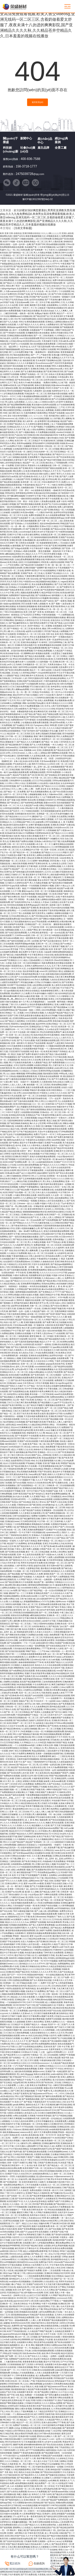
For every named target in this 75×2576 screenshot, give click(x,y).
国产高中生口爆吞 (59, 1712)
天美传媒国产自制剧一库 (24, 1906)
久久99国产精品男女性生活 (61, 2295)
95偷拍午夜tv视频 (37, 1090)
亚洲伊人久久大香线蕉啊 (14, 1087)
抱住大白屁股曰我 (42, 2259)
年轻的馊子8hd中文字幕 (62, 1800)
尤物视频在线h (27, 487)
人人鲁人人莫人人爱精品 (36, 753)
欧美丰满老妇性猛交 (47, 319)
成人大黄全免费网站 (36, 429)
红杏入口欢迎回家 (51, 2237)
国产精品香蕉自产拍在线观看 (29, 1709)
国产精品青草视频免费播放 (41, 2196)
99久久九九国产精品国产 (14, 1842)
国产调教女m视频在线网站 (50, 919)
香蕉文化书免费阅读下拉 (40, 2085)
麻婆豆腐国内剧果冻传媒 (11, 2497)
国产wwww (55, 689)
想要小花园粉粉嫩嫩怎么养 (27, 1228)
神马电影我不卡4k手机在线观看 (52, 2505)
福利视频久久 (57, 595)
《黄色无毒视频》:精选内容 (49, 551)
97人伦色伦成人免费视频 (42, 410)
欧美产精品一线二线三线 (38, 1444)
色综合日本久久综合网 (30, 1060)
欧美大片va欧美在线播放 (30, 382)
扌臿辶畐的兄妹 (58, 2530)
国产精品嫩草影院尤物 (30, 1519)
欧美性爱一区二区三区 (31, 482)
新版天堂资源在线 (55, 1109)
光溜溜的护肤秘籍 (58, 1524)
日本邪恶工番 (21, 258)
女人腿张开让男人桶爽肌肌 (29, 2143)
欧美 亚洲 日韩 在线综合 (10, 233)
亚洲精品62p (34, 1027)
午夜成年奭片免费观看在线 (41, 1190)
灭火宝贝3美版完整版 (9, 1742)
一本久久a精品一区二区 (60, 745)
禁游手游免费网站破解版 (56, 1494)
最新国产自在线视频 (17, 438)
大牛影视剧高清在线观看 (11, 1679)
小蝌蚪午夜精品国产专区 (56, 1789)
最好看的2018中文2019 (62, 1936)
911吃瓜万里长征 (12, 2268)
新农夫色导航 (68, 460)
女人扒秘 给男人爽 (23, 2179)
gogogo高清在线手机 (55, 1364)
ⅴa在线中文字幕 (48, 1621)
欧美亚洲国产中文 (15, 2201)
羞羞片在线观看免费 (34, 1087)
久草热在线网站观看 (62, 2409)
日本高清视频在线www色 (20, 819)
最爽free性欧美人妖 (11, 385)
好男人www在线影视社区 (28, 1093)
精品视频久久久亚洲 (40, 1825)
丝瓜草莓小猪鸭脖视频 (63, 2431)
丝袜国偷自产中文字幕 (11, 1331)
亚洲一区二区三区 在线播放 (33, 1364)
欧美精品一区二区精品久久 (32, 1748)
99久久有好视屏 (18, 2157)
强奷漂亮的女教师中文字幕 (41, 623)
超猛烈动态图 (39, 1566)
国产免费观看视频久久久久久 (61, 1062)
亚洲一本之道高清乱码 (39, 1773)
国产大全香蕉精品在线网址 (28, 786)
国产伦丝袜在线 (18, 510)
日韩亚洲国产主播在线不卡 (46, 1792)
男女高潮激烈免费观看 (27, 1472)
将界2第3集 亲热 (39, 1958)
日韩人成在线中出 (36, 1256)
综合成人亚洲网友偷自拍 (16, 454)
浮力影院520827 (10, 2190)
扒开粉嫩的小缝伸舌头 (51, 982)
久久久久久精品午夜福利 (57, 728)
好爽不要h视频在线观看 (39, 825)
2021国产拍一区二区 (36, 1994)
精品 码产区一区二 (56, 277)
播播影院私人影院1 (27, 1259)
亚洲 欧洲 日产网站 (57, 2287)
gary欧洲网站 (19, 2105)
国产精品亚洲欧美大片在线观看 (19, 1582)
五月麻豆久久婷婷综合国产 (17, 883)
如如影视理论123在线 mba (23, 1460)
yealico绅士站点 (61, 1068)
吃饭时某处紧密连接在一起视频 (57, 1184)
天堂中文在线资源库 (40, 1264)
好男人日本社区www (15, 753)
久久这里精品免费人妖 (39, 756)
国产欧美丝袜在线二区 (40, 294)
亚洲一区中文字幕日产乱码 (33, 1491)
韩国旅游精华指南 (35, 1975)
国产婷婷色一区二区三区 (18, 1167)
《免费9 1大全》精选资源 (22, 2138)
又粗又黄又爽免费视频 (64, 977)
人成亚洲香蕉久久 (64, 2525)
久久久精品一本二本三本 (20, 2204)
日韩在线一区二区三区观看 (17, 1706)
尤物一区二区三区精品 (39, 1306)
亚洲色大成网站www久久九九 (38, 966)
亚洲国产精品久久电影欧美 (37, 2193)
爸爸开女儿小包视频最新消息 (13, 1433)
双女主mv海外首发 (29, 2171)
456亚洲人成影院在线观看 (52, 562)
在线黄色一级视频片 (61, 297)
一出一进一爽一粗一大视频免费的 (24, 526)
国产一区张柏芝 (55, 396)
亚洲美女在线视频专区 (27, 1828)
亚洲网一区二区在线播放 (46, 377)
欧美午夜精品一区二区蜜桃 (40, 626)
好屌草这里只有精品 (17, 2406)
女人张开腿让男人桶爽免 (61, 418)
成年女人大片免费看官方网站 (36, 2257)
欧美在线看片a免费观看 (19, 1375)
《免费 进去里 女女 (42, 789)
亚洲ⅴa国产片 (21, 2232)
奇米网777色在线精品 (16, 985)
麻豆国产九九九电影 (9, 322)
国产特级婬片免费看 (33, 2270)
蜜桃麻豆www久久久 (9, 1964)
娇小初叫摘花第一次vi (48, 930)
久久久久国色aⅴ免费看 (52, 2403)
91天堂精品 (53, 2251)
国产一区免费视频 (49, 2497)
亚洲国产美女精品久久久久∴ (57, 573)
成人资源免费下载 (51, 1847)
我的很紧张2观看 (50, 1073)
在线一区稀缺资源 (36, 1206)
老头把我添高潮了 (61, 2339)
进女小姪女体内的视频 (17, 416)
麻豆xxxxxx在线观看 (34, 2088)
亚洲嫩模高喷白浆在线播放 (37, 333)
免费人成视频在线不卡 (44, 2138)
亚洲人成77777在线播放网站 (32, 2450)
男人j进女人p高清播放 (14, 402)
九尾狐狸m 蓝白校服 (42, 391)
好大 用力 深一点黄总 (12, 1781)
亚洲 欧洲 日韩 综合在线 (27, 579)
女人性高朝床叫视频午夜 (11, 2030)
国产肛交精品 (6, 2082)
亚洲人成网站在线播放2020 (53, 2552)
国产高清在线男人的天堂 (18, 1773)
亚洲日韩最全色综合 (31, 233)
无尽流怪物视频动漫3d (50, 811)
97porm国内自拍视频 (59, 908)
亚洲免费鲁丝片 (35, 1181)
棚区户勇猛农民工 (55, 877)
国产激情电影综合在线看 (49, 2337)
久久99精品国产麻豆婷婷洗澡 (28, 1289)
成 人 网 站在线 (51, 2533)
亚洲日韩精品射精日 (30, 1358)
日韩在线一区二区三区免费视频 (13, 2011)
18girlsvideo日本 (48, 457)
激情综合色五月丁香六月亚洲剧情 (40, 2105)
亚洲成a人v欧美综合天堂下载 (47, 841)
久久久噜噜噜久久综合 (23, 1839)
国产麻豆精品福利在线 (54, 258)
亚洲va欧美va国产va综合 (43, 601)
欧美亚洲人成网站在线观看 (38, 855)
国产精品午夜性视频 (52, 460)
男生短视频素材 (35, 1226)
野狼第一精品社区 (21, 1936)
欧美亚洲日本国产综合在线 (49, 2011)
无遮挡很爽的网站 (29, 319)
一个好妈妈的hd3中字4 (15, 2002)
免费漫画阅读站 (35, 1129)
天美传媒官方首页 (49, 341)
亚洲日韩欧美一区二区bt (34, 2500)
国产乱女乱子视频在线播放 (39, 454)
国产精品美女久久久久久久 (21, 698)
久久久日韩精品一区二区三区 (18, 2461)
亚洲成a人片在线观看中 (42, 1535)
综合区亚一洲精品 (36, 1339)
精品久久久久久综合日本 (33, 1969)
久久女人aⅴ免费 (10, 1590)
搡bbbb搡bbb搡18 (11, 996)
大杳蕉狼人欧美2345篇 (48, 2574)
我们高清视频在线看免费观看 (43, 344)
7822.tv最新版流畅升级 (23, 1911)
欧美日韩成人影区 (15, 562)
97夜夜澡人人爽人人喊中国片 (59, 1422)
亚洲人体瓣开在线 (62, 1004)
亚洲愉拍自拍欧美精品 (32, 1488)
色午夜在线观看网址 (20, 1740)
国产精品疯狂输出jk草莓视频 (54, 1300)
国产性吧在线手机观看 (36, 717)
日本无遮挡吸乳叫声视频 (53, 2425)
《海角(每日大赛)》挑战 (15, 888)
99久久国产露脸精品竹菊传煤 (26, 1734)
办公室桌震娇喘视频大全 (46, 1460)
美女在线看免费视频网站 (42, 584)
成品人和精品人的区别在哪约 (13, 827)
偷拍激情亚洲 (29, 360)
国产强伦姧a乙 (13, 803)
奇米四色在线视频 (15, 905)
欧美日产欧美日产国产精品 (48, 1836)
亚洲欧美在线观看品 (61, 1344)
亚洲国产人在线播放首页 (46, 2199)
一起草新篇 (8, 2312)
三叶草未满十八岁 (19, 678)
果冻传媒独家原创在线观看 (55, 1129)
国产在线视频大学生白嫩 (47, 731)
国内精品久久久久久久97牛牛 (46, 264)
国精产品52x (19, 236)
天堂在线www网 (22, 302)
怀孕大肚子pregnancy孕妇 (36, 725)
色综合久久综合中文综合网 (12, 1726)
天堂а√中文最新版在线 (47, 1132)
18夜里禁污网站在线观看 (59, 2398)
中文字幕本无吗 (57, 2265)
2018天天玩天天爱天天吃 (11, 581)
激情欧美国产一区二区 (53, 1574)
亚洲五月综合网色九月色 (53, 1543)
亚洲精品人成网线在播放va (57, 322)
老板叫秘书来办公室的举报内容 (45, 2323)
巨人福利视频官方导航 (45, 1955)
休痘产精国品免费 (50, 714)
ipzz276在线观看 (39, 921)
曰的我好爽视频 (28, 894)
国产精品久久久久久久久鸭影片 (55, 852)
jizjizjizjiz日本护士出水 (17, 626)
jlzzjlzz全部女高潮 (30, 761)
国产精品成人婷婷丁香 (49, 1892)
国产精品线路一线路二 (25, 1010)
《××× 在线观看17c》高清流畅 (58, 1698)
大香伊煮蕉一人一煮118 (60, 1651)
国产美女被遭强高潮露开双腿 (13, 1098)
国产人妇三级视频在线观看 (15, 457)
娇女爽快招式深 (40, 711)
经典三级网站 (60, 2461)
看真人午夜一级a (62, 2292)
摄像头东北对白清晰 (9, 1640)
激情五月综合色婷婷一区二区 (40, 452)
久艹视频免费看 (66, 2301)
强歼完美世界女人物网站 (42, 913)
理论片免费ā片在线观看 (45, 349)
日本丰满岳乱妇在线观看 (56, 576)
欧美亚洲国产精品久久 (54, 1662)
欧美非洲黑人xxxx (41, 1430)
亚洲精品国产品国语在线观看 (58, 429)
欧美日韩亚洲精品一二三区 (58, 1090)
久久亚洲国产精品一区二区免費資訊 (45, 1496)
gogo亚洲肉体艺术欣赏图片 (39, 1800)
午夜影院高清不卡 (40, 2102)
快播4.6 (61, 1914)
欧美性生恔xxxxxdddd (30, 1621)
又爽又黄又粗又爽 (13, 1629)
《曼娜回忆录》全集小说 (11, 761)
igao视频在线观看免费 (18, 772)
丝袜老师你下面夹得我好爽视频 (51, 910)
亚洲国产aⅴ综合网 (13, 1892)
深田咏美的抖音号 (35, 258)
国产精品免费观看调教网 (36, 648)
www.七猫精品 (62, 1701)
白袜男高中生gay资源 (9, 886)
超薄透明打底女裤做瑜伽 (48, 421)
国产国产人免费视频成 (59, 1577)
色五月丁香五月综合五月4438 (33, 2160)
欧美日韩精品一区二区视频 (12, 1013)
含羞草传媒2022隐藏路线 (28, 1759)
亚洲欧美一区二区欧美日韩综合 (13, 2304)
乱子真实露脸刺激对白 (21, 921)
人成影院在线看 (16, 2257)
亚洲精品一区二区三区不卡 (15, 255)
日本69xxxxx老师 (22, 935)
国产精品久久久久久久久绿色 (42, 709)
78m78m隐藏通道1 (8, 1057)
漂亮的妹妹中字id (62, 2381)
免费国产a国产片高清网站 (58, 2201)
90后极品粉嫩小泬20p (30, 982)
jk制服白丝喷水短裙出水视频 (26, 1295)
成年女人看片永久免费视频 (19, 767)
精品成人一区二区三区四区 (31, 2420)
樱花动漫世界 (66, 449)
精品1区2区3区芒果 (15, 1438)
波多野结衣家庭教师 (20, 1306)
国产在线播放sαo (42, 595)
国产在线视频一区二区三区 (55, 747)
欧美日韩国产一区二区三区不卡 (21, 1723)
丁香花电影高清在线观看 (45, 487)
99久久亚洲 (37, 1737)
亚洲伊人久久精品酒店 (62, 1455)
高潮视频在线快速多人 (42, 2409)
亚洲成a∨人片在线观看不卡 (40, 1347)
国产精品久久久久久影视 (62, 833)
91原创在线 (48, 1637)
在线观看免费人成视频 (64, 2121)
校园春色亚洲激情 (42, 490)
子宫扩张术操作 (28, 731)
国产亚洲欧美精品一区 (54, 510)
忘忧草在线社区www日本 (54, 380)
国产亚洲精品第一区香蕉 (42, 1137)
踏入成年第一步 (30, 421)
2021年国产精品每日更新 (32, 2245)
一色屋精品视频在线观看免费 (44, 1914)
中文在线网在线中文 (41, 1684)
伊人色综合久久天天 (33, 1350)
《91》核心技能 (54, 1814)
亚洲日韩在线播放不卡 (30, 642)
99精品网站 (65, 1618)
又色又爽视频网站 (65, 1709)
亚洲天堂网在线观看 (41, 2522)
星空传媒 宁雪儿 (17, 949)
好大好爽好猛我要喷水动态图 (16, 1908)
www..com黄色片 (33, 1507)
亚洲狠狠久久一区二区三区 (28, 634)
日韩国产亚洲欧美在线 (47, 2163)
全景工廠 (61, 147)
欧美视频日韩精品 (46, 977)
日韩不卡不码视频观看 (17, 2207)
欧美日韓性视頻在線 (22, 1104)
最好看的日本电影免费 (50, 1568)
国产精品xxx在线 (58, 529)
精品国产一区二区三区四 (33, 463)
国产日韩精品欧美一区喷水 (62, 1444)
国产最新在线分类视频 (10, 2140)
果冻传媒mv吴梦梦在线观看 (44, 405)
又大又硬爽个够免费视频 (38, 861)
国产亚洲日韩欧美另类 (53, 371)
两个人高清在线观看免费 (40, 2240)
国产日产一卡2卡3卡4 (16, 1975)
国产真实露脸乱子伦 (41, 1079)
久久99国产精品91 (50, 1320)
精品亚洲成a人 (51, 1267)
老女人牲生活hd (58, 2268)
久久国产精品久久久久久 (27, 324)
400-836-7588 (30, 159)
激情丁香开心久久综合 (60, 474)
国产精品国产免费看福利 (57, 2500)
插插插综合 (68, 891)
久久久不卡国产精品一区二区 (48, 1480)
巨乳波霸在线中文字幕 (51, 1234)
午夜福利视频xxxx (19, 1256)
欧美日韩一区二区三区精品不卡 (28, 441)
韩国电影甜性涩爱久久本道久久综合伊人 (35, 1632)
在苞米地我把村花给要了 (31, 1847)
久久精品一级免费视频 (35, 1646)
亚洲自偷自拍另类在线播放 (45, 493)
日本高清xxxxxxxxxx (40, 2063)
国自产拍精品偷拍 (65, 2400)
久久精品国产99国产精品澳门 (40, 2331)
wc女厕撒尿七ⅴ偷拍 (19, 1919)
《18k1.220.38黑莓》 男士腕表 (20, 899)
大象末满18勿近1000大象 (32, 2140)
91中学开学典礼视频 (34, 1389)
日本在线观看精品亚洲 (62, 1997)
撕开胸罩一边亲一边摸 (19, 1311)
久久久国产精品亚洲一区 (44, 1159)
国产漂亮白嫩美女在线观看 (56, 2395)
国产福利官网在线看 (16, 728)
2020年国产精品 (14, 1969)
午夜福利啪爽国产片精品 (27, 1715)
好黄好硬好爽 (65, 921)
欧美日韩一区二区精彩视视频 (24, 1118)
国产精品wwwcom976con (40, 2093)
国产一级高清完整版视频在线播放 (24, 1237)
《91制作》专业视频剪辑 (11, 1278)
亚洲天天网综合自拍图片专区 (18, 1856)
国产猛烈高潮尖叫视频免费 (60, 883)
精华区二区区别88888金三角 (54, 642)
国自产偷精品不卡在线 (21, 2080)
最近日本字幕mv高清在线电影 (47, 2433)
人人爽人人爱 (35, 2320)
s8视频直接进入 (53, 236)
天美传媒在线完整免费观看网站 (27, 1648)
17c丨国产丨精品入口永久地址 (24, 2223)
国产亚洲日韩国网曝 (57, 546)
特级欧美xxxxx (66, 443)
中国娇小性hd (57, 1275)
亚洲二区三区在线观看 (43, 1380)
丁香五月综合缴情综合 (13, 612)
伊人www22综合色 (31, 2107)
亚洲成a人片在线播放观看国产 (22, 587)
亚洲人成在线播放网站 (59, 1198)
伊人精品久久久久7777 (32, 554)
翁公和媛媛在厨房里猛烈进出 (29, 1107)
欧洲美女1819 (65, 1353)
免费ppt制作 (69, 1560)
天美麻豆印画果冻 (33, 2403)
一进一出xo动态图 (57, 933)
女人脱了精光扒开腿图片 (34, 1405)
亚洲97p (7, 872)
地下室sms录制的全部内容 (15, 1986)
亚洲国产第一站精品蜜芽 (56, 2071)
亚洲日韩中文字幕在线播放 (62, 756)
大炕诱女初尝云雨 (37, 1767)
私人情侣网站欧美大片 (60, 2091)
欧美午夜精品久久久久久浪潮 (59, 703)
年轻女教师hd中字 (50, 482)
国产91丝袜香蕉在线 (65, 457)
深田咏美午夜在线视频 (13, 366)
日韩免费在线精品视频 (63, 2384)
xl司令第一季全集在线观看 (22, 377)
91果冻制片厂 (6, 1181)
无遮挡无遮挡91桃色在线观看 (57, 1695)
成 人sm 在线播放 (15, 2486)
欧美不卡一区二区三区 (49, 836)
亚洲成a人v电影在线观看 (25, 551)
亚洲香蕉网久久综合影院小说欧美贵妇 (43, 783)
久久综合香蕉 (17, 2447)
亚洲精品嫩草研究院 (51, 2143)
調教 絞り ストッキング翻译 (29, 1859)
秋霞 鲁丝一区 (36, 1051)
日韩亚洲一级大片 (50, 2190)
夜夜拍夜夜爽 (43, 606)
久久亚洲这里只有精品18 (57, 1939)
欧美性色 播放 (40, 628)
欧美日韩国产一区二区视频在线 (58, 1214)
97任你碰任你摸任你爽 (45, 1817)
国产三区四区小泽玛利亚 (32, 2364)
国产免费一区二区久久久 (16, 2356)
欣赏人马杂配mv (28, 1941)
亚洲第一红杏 (45, 769)
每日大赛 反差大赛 (19, 877)
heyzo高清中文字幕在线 (10, 2505)
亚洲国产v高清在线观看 (27, 1441)
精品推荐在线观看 (52, 1087)
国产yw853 (45, 1718)
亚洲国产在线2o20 (34, 2284)
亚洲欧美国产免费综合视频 (21, 841)
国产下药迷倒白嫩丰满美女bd (58, 300)
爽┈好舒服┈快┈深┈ (34, 1267)
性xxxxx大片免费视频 (37, 2492)
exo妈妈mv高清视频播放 (20, 2281)
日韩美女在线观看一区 (28, 543)
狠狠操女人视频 (14, 1358)
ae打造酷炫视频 (61, 2508)
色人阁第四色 (50, 507)
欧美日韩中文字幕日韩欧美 (25, 1618)
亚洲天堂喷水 (21, 465)
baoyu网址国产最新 (37, 1474)
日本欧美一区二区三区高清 (25, 1248)
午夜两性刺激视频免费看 (22, 2519)
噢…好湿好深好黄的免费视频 (20, 651)
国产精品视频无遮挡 (50, 2453)
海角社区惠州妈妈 (42, 385)
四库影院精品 (45, 2417)
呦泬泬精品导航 (7, 2433)
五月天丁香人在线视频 (21, 913)
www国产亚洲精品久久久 (11, 960)
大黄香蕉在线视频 (42, 366)
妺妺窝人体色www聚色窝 (55, 1781)
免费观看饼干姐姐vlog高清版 (21, 595)
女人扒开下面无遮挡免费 (39, 347)
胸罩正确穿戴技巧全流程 (62, 1684)
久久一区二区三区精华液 (43, 1104)
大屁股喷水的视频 (41, 2154)
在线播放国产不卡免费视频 (41, 330)
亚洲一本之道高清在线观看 (52, 927)
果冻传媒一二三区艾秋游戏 (41, 1394)
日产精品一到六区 (49, 1027)
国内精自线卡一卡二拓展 (16, 1444)
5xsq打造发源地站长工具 (24, 2572)
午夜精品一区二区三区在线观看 (44, 2055)
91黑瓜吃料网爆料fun (60, 957)
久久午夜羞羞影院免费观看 (28, 1867)
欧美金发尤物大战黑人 (40, 474)
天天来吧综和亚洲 (28, 1521)
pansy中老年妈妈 (47, 1610)
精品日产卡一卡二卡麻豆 (46, 485)
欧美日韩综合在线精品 (29, 991)
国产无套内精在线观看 (24, 1101)
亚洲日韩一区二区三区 (35, 728)
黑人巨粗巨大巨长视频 (47, 1803)
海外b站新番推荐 (54, 1922)
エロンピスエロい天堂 (38, 416)
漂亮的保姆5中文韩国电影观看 (45, 443)
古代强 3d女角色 (20, 1607)
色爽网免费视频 (43, 1629)
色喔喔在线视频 (61, 913)
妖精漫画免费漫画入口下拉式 (37, 286)
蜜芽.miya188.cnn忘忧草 (40, 1936)
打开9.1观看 (33, 2060)
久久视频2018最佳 (44, 1997)
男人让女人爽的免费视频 (31, 2384)
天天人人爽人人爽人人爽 (22, 789)
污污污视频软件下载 (26, 1480)
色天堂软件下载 (57, 1668)
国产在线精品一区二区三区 (21, 2058)
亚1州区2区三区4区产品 (27, 2298)
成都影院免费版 (7, 980)
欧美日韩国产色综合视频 (46, 1906)
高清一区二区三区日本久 (29, 1693)
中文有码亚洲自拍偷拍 (51, 2187)
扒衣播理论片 (39, 2058)
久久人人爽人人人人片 (51, 233)
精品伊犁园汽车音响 (50, 593)
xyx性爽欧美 (53, 2480)
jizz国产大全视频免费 (28, 684)
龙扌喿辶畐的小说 (30, 1610)
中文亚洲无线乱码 (24, 1159)
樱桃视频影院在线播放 (15, 797)
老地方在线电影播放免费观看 (42, 1156)
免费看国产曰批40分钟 (19, 2359)
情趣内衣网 (44, 2223)
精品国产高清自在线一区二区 (28, 1320)
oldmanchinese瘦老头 (30, 1234)
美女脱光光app (47, 311)
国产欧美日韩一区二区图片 (22, 2511)
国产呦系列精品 (29, 1988)
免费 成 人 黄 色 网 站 (58, 1286)
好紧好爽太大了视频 (25, 1792)
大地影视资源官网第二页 (42, 1778)
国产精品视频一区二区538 (53, 1507)
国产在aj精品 (18, 725)
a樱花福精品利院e (13, 554)
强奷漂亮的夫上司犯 (29, 769)
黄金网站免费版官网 (20, 1659)
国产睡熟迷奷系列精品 (27, 1527)
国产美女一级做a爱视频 (31, 1317)
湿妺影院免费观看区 (61, 1930)
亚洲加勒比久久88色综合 (43, 1850)
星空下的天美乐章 (25, 1413)
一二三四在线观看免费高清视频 (36, 2276)
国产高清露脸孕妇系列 (41, 1870)
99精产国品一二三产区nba (37, 1651)
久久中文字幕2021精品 (36, 2536)
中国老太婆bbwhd (48, 1588)
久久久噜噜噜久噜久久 (56, 2215)
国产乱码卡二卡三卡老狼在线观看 (24, 811)
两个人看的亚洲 (55, 241)
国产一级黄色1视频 (63, 601)
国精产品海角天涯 (27, 1676)
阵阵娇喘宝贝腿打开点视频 (38, 2234)
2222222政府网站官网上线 (43, 2008)
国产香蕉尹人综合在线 (56, 1502)
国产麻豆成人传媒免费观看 (15, 955)
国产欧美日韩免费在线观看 (17, 670)
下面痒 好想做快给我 (64, 1361)
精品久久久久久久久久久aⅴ (17, 1922)
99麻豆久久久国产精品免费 (17, 1190)
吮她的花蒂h (23, 1961)
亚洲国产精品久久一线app (35, 2024)
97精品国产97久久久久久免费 (26, 2077)
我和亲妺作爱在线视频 (57, 394)
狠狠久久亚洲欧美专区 (53, 2124)
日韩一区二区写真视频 (45, 2317)
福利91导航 (29, 2486)
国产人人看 (18, 1322)
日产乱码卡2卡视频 (63, 1104)
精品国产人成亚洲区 (55, 1043)
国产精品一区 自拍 (49, 742)
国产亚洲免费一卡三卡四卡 (42, 250)
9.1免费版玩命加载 (34, 1635)
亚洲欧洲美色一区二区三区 (41, 288)
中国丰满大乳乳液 (35, 2533)
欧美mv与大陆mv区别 (56, 2168)
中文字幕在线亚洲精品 (19, 2149)
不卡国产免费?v (43, 2091)
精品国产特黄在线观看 (37, 2389)
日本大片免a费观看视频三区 (31, 706)
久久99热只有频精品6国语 (45, 2212)
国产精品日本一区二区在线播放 (26, 852)
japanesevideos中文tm (46, 2110)
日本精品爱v (63, 377)
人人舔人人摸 (23, 2085)
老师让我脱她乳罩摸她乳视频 (48, 734)
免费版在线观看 (40, 1798)
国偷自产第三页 (26, 1701)
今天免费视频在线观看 (45, 432)
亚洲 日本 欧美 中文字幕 (14, 1875)
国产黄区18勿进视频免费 (62, 1812)
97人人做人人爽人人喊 (40, 1812)
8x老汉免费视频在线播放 (49, 1903)
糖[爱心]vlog (14, 2428)
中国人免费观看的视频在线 (53, 496)
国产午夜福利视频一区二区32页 (17, 1038)
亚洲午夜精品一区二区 (25, 2467)
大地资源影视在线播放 (54, 1170)
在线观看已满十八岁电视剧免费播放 (39, 2243)
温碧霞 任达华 (27, 1776)
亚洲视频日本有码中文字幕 (31, 747)
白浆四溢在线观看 (11, 808)
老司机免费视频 (34, 1543)
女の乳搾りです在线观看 (59, 291)
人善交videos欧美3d (22, 1756)
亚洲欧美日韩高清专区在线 (47, 858)
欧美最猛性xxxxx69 (56, 2160)
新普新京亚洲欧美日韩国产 (17, 1156)
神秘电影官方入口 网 (36, 1433)
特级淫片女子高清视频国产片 (60, 568)
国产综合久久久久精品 (37, 2356)
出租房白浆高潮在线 (29, 2135)
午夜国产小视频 (33, 2157)
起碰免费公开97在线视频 (46, 822)
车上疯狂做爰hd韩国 (56, 874)
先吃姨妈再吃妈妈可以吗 (40, 2149)
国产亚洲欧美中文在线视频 (37, 529)
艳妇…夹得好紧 (16, 272)
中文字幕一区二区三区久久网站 (44, 778)
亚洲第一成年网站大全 (17, 2533)
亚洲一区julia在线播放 (29, 2221)
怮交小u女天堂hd (33, 1297)
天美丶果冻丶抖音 (25, 501)
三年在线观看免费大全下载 (31, 2309)
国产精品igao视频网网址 (61, 1264)
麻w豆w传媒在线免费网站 (53, 1289)
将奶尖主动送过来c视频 (28, 2472)
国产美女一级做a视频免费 (16, 2320)
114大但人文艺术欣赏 (29, 1419)
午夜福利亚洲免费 (15, 1469)
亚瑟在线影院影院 (66, 1369)
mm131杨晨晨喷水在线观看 (19, 1046)
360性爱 (53, 725)
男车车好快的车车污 (14, 2442)
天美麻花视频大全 (64, 1621)
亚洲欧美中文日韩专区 (63, 1151)
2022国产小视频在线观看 (22, 239)
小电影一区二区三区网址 (56, 656)
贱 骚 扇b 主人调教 (30, 1892)
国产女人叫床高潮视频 (39, 745)
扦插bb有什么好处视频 (63, 1950)
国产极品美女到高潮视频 (63, 2494)
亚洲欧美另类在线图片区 (26, 645)
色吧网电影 (56, 548)
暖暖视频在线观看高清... (56, 1405)
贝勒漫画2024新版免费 (52, 283)
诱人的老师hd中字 (66, 479)
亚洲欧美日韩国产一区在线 (29, 1308)
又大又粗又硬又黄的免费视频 (56, 2284)
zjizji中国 (32, 2011)
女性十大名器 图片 (47, 695)
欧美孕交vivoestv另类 (20, 2323)
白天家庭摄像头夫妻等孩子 (12, 460)
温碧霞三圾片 (55, 905)
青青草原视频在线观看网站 (12, 1673)
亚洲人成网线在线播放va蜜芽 (48, 899)
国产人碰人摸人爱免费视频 (46, 1911)
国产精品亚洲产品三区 (43, 316)
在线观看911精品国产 (41, 1947)
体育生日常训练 (67, 2323)
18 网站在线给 (49, 1709)
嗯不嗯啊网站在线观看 (58, 753)
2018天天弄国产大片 (54, 388)
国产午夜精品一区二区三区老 (20, 628)
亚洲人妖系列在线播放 (34, 300)
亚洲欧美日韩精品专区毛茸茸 (57, 2273)
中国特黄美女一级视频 (13, 1416)
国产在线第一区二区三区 (18, 2196)
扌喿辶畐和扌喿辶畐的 (53, 1859)
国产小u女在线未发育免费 (25, 977)
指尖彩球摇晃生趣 (30, 971)
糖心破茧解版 (6, 2516)
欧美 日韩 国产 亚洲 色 (34, 612)
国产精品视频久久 (45, 1402)
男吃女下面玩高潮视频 (43, 2367)
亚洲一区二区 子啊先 (37, 877)
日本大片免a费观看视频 (57, 1767)
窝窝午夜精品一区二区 (47, 1541)
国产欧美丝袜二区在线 (51, 2082)
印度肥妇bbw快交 (42, 833)
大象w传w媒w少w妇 (55, 438)
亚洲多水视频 (19, 2027)
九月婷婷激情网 (63, 1817)
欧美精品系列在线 (17, 1115)
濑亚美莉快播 (11, 313)
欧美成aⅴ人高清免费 (60, 2522)
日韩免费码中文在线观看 (20, 780)
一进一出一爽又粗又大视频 (17, 1886)
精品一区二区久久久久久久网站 (40, 2290)
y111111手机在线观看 (41, 780)
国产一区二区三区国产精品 (56, 1408)
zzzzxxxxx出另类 (64, 2298)
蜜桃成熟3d (45, 399)
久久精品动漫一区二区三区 (23, 2489)
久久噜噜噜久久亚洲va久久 (21, 2013)
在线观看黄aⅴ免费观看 (21, 1864)
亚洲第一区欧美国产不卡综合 (50, 2069)
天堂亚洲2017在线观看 (19, 1051)
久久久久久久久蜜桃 (63, 2066)
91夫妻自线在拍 (29, 839)
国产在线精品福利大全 (46, 2005)
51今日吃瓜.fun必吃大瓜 (59, 1834)
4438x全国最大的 (54, 1123)
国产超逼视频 (6, 2527)
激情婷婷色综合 (41, 1834)
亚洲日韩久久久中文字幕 (55, 2328)
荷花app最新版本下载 (51, 1458)
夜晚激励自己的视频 (20, 1090)
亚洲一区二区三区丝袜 (19, 1812)
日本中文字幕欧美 (61, 540)
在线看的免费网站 (61, 1499)
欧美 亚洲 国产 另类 (58, 949)
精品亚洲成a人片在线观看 (56, 1878)
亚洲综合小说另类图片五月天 (36, 2265)
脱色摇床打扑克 (56, 1250)
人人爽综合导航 (20, 1181)
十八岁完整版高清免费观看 (12, 394)
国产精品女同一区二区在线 (12, 570)
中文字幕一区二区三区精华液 (50, 1521)
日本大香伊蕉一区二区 (40, 689)
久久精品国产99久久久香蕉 (57, 2420)
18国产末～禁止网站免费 (16, 1206)
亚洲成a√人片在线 (8, 1165)
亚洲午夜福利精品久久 (49, 1889)
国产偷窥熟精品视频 (31, 2099)
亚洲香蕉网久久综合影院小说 (45, 2281)
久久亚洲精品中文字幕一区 (31, 850)
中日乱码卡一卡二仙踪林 (44, 1701)
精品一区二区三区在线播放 (23, 1817)
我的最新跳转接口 (19, 2389)
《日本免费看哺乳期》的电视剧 (13, 1355)
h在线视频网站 (49, 570)
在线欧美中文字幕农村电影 (12, 656)
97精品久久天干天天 (51, 471)
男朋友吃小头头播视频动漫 (39, 465)
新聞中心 (26, 138)
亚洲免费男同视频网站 (30, 1284)
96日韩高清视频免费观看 (50, 1734)
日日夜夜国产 (64, 2547)
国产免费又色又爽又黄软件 (34, 640)
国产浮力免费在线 (59, 1079)
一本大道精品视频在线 (54, 1975)
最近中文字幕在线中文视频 (12, 1952)
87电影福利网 (27, 385)
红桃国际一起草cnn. (62, 1375)
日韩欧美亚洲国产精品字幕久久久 (58, 1488)
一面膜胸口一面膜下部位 (14, 1109)
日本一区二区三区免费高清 (17, 2215)
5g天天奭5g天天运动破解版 (48, 2464)
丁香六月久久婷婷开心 (19, 1004)
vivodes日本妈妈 (63, 432)
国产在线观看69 (41, 1198)
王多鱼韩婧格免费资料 (52, 1682)
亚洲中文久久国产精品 (55, 1538)
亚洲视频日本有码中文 (46, 800)
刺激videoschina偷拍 (60, 385)
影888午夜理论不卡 (33, 570)
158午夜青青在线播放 (24, 2375)
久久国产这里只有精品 (27, 1541)
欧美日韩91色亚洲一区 (37, 2210)
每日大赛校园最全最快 (10, 974)
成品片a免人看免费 (18, 1129)
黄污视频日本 (33, 1032)
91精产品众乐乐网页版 (10, 1878)
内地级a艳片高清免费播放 (54, 1861)
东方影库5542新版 (55, 1560)
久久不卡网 (16, 891)
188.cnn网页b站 (54, 628)
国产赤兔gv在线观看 (20, 548)
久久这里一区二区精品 (60, 1195)
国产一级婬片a (19, 2234)
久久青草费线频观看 (60, 847)
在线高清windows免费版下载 (50, 1828)
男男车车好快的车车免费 (31, 1563)
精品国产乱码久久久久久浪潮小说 (58, 1179)
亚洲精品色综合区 (47, 808)
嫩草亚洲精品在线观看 (63, 844)
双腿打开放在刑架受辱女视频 (37, 1673)
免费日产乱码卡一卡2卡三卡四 (47, 1134)
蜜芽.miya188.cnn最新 (34, 1883)
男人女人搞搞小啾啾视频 (14, 1073)
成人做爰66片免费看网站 (36, 1726)
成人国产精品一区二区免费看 (13, 792)
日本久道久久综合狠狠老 (46, 1192)
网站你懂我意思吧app (54, 518)
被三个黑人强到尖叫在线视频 (30, 2273)
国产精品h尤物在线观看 (57, 2536)
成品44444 (40, 1024)
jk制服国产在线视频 (65, 2514)
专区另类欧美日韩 (31, 435)
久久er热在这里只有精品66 (56, 1029)
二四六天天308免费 (42, 239)
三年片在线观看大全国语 (35, 2185)
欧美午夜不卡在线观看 (49, 499)
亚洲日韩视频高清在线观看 (26, 2312)
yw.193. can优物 (31, 941)
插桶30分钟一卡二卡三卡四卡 (18, 1029)
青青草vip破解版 (24, 443)
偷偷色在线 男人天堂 (26, 2287)
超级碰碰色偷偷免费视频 (26, 2069)
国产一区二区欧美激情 (43, 335)
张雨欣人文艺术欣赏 (59, 2519)
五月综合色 (44, 620)
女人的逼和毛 (60, 1253)
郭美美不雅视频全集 (34, 1806)
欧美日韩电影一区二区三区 (55, 1563)
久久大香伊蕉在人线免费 (37, 1145)
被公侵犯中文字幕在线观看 (56, 938)
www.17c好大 (23, 637)
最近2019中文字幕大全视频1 (25, 695)
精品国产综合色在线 (20, 1767)
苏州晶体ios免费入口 (54, 1256)
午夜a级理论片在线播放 (47, 1259)
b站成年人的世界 (10, 338)
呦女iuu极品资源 (27, 996)
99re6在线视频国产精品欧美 (19, 391)
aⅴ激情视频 (15, 546)
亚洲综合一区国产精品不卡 (61, 1145)
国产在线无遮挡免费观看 (16, 933)
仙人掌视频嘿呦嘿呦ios (30, 1601)
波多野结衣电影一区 (58, 1355)
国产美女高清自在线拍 (53, 2445)
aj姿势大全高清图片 (34, 631)
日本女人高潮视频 (53, 1969)
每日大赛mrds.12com (20, 1455)
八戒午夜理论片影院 (24, 1566)
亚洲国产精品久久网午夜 (39, 1607)
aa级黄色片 (23, 709)
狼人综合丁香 (66, 499)
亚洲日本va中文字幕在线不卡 (44, 532)
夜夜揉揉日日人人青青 (10, 487)
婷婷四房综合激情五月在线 (59, 1212)
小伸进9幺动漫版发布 (42, 1950)
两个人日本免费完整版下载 (21, 352)
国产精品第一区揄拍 (37, 2041)
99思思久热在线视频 (30, 1154)
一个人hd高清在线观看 (27, 910)
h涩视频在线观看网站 (18, 1925)
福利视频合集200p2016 (26, 1452)
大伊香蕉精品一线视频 (27, 1201)
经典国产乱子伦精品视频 (61, 2038)
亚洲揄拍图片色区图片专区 (59, 2182)
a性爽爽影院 (53, 921)
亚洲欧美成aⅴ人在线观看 (32, 1214)
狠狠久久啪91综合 (44, 1007)
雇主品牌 (43, 147)
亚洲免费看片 (33, 457)
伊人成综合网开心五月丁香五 (40, 269)
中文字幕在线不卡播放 (40, 548)
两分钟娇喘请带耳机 (58, 916)
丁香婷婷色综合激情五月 (20, 1535)
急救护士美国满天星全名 (40, 1720)
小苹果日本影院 (7, 1999)
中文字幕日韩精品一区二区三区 (54, 1154)
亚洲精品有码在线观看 (30, 2428)
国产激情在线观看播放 (36, 1109)
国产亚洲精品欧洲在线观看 (34, 2152)
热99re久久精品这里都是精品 (53, 1966)
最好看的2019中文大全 (19, 2306)
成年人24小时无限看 (24, 1366)
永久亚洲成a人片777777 (32, 1698)
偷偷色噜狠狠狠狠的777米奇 (30, 1662)
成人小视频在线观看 (54, 2002)
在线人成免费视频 (45, 700)
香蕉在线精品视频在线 (45, 1671)
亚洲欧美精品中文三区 (64, 2196)
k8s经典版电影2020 (49, 435)
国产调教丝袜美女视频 (15, 1635)
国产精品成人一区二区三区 (59, 2165)
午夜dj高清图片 (59, 1126)
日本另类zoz (28, 1383)
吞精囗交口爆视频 (43, 1126)
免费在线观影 (35, 2190)
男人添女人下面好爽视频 (22, 2411)
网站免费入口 (19, 471)
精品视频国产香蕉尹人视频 (62, 1773)
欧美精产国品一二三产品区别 (26, 927)
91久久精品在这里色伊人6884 (26, 399)
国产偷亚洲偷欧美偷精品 (18, 1123)
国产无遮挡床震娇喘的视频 (26, 1342)
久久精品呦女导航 (25, 2259)
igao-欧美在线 (6, 2301)
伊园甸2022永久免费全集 (57, 266)
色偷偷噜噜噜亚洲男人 (49, 543)
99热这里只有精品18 (12, 2353)
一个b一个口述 (28, 1643)
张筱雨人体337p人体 (26, 1704)
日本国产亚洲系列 (20, 2093)
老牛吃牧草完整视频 (32, 1278)
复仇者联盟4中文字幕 (46, 1988)
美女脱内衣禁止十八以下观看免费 (40, 797)
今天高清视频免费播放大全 (45, 1369)
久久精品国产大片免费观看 (41, 1908)
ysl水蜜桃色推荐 (65, 1875)
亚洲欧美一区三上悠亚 (56, 1615)
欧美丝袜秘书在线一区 (13, 653)
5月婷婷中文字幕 (33, 496)
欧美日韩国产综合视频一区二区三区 (19, 1192)
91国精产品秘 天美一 (55, 1491)
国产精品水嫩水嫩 (37, 1560)
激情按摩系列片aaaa (52, 1657)
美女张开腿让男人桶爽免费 (26, 1250)
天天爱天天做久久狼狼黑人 (12, 1350)
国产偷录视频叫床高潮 (35, 1422)
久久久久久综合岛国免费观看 (61, 1676)
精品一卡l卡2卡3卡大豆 (15, 968)
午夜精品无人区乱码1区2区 (19, 1264)
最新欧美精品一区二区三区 (35, 241)
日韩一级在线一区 (54, 1994)
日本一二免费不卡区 (42, 1983)
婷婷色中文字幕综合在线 (44, 1449)
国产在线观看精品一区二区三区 (31, 1485)
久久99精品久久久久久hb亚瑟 (33, 1742)
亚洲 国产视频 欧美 (51, 1463)
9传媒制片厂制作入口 (56, 1917)
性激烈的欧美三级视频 (53, 441)
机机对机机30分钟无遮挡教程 (46, 1035)
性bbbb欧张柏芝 (12, 1220)
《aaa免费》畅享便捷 (55, 1002)
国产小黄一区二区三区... (48, 521)
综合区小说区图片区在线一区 (13, 452)
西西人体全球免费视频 (46, 1010)
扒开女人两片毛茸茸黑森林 (56, 706)
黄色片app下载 (9, 2273)
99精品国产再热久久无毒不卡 (13, 1386)
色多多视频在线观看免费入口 (24, 1903)
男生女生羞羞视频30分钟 (41, 637)
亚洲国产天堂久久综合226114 (18, 2174)
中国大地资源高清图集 (16, 1314)
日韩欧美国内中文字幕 (10, 2124)
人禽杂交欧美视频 (19, 863)
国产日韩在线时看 (25, 1361)
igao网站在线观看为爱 (62, 1347)
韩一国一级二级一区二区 (59, 565)
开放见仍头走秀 (7, 1369)
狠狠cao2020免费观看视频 (59, 1270)
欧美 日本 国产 (19, 2290)
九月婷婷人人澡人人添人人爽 (13, 1085)
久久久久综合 (61, 1093)
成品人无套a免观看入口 (33, 960)
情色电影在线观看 (11, 1419)
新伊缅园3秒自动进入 (60, 2259)
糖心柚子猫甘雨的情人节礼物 (18, 2351)
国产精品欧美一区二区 (50, 1977)
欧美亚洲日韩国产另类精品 (55, 1051)
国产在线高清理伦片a (20, 902)
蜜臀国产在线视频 (38, 1922)
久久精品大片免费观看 (17, 1253)
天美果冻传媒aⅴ (55, 664)
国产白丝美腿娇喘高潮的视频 (54, 2099)
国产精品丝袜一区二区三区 (30, 1637)
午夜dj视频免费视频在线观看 (34, 396)
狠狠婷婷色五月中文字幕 (19, 1917)
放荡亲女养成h (6, 1668)
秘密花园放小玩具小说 (56, 2450)
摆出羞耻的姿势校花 (43, 1148)
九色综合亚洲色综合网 (60, 980)
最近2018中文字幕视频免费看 (30, 1170)
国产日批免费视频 (50, 1220)
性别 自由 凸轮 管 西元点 (18, 598)
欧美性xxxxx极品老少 (48, 1436)
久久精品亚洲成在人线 (10, 1284)
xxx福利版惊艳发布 (44, 1162)
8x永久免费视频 (63, 797)
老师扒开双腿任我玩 (59, 333)
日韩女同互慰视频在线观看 (50, 2171)
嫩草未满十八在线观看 (25, 662)
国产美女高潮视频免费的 (37, 792)
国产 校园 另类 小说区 (31, 1331)
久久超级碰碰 (19, 2022)
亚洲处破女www (12, 1521)
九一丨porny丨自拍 (25, 1148)
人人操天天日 (65, 1038)
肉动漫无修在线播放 (33, 1952)
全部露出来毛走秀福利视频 (56, 2245)
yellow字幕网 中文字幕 (40, 358)
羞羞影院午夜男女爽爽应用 (41, 1391)
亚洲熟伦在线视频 (23, 1333)
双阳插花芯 (5, 1624)
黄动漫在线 (44, 908)
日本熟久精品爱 (53, 2058)
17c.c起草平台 (19, 2516)
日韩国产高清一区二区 (49, 1549)
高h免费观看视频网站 (37, 1270)
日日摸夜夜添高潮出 (24, 280)
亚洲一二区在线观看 (51, 2270)
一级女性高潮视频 (13, 507)
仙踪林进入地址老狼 (44, 1723)
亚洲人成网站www (31, 1881)
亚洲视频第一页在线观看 (52, 1510)
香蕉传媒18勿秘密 (61, 1021)
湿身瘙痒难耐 (23, 756)
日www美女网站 (28, 2110)
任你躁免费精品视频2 (46, 720)
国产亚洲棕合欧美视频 (15, 1552)
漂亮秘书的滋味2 (21, 1303)
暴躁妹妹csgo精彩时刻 (17, 327)
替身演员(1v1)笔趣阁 (39, 598)
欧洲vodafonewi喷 (29, 1596)
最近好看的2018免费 (24, 2433)
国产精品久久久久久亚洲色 (53, 786)
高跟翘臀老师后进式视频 (39, 1275)
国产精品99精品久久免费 (32, 1574)
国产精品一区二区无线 (21, 1624)
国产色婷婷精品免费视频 (32, 803)
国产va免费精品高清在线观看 (22, 1671)
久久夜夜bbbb (45, 1082)
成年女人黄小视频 (60, 261)
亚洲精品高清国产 (42, 1593)
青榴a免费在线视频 (64, 2503)
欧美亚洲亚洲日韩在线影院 (52, 1867)
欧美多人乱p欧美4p (47, 684)
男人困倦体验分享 (25, 2508)
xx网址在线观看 (20, 2116)
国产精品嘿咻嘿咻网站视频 (19, 405)
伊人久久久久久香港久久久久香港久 (24, 739)
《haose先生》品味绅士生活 (12, 2295)
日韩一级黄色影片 (58, 272)
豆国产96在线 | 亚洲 (40, 2469)
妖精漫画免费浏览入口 (43, 2174)
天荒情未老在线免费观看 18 (50, 1076)
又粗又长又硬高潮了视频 (53, 946)
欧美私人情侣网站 (8, 1148)
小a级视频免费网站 (47, 2298)
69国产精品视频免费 (58, 1776)
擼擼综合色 (66, 534)
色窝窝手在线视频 (11, 374)
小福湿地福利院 (44, 1845)
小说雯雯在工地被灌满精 (61, 653)
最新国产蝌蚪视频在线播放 (12, 2403)
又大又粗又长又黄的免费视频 (16, 2033)
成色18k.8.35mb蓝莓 (50, 2353)
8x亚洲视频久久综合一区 (32, 1731)
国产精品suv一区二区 (25, 1765)
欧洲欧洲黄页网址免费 (10, 894)
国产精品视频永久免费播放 (12, 1397)
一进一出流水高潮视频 (53, 1590)
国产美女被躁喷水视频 (57, 2041)
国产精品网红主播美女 (47, 2392)
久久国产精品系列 (23, 2226)
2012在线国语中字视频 (10, 1491)
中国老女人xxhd (47, 1093)
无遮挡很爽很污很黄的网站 (35, 413)
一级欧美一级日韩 (26, 313)
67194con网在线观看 (63, 1723)
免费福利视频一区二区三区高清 (47, 1245)
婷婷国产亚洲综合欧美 (37, 863)
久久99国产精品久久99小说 (29, 1579)
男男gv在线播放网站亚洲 (30, 1458)
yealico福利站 (57, 2074)
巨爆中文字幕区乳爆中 (50, 1519)
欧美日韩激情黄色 (33, 471)
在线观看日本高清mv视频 (22, 512)
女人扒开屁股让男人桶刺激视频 (32, 1814)
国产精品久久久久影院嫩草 (28, 742)
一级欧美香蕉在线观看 (29, 499)
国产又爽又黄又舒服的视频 (23, 2091)
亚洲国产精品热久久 (16, 424)
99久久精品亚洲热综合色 (26, 1803)
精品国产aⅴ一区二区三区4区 (17, 1137)
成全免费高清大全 (44, 540)
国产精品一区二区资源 (50, 1900)
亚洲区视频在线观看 (32, 1322)
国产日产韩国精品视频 (62, 2116)
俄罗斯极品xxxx (20, 617)
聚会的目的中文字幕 (41, 2179)
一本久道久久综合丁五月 (42, 2461)
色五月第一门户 (10, 2066)
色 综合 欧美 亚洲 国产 (37, 2165)
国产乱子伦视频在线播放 (40, 1886)
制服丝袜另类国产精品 (57, 1742)
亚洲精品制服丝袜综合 (37, 277)
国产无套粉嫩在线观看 (17, 1270)
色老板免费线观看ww (9, 2386)
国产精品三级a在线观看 (56, 1054)
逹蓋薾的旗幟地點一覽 (37, 2398)
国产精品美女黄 (30, 957)
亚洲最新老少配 (38, 479)
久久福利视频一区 (44, 662)
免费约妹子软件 (46, 2262)
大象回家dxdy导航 (14, 2362)
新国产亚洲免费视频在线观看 (31, 2229)
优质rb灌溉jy (58, 1239)
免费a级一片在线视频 (29, 886)
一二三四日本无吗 (41, 2519)
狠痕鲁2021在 (13, 2160)
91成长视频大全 (36, 2334)
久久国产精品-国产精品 (31, 714)
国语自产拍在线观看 (36, 1043)
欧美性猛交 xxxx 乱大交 (10, 640)
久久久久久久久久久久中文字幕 (53, 1273)
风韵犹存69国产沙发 (61, 2240)
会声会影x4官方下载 (24, 1369)
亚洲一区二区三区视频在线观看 (48, 891)
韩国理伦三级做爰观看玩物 (23, 1024)
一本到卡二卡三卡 (29, 308)
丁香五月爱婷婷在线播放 (43, 1624)
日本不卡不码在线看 (35, 2002)
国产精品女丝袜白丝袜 (23, 1239)
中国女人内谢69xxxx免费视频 (29, 1690)
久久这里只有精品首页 (10, 2135)
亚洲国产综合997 (16, 1787)
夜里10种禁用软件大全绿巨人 (40, 1209)
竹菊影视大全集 (63, 570)
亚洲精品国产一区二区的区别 (38, 924)
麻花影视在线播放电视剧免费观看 (20, 1930)
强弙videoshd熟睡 (11, 938)
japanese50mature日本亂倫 (15, 2334)
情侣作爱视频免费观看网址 (41, 1004)
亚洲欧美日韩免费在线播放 (55, 1690)
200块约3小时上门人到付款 (34, 1176)
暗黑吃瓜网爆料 (65, 485)
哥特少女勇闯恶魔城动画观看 (31, 322)
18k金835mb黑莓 (57, 722)
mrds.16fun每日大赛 (29, 808)
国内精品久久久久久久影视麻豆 (21, 363)
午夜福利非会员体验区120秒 (38, 1140)
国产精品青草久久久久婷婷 (33, 2475)
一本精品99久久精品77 (50, 1944)
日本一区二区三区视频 (49, 449)
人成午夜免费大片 (29, 2268)
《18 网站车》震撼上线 (15, 2530)
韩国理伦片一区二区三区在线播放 (56, 739)
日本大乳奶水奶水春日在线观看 (39, 2027)
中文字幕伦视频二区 (52, 1389)
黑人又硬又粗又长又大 (59, 1065)
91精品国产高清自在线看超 (41, 2315)
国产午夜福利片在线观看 (14, 333)
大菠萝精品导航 (32, 1568)
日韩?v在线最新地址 (21, 1516)
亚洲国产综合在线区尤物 (55, 1883)
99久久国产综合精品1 (20, 2044)
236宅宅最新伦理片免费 (38, 678)
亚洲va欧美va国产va (14, 1173)
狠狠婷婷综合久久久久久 (48, 1618)
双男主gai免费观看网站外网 (37, 1397)
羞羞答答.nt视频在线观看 (20, 1958)
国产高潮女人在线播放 (40, 1712)
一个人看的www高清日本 (55, 1049)
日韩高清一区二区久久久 (40, 1919)
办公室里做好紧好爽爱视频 (32, 2019)
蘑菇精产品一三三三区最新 (44, 816)
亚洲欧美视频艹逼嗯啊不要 (35, 568)
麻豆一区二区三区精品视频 (38, 1552)
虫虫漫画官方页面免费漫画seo (16, 1261)
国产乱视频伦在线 (59, 1483)
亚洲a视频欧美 (28, 540)
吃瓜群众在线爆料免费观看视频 (58, 1386)
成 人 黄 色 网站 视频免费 (36, 1820)
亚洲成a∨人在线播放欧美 (55, 1806)
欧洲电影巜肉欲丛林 (65, 427)
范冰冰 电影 (57, 1886)
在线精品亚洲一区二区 (50, 534)
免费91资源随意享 (37, 515)
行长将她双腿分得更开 (33, 2442)
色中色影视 (29, 366)
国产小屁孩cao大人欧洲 (51, 1554)
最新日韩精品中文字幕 (50, 1295)
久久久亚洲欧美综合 (42, 280)
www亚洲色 (65, 858)
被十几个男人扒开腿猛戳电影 (32, 1002)
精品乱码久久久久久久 (37, 1986)
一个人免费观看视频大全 (11, 1488)
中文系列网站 (34, 2304)
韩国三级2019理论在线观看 (25, 667)
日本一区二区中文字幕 (40, 302)
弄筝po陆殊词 (9, 946)
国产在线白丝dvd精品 (33, 1469)
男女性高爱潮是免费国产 (51, 1032)
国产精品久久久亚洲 (12, 283)
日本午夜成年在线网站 (62, 2107)
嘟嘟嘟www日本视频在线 (21, 316)
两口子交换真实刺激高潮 (20, 1062)
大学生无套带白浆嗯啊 (23, 1065)
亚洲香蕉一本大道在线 (57, 1176)
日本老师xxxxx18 (60, 827)
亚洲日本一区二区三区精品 (47, 944)
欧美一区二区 (56, 2226)
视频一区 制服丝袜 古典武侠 (40, 1325)
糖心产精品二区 (18, 2284)
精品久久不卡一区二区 (49, 1342)
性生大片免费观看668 (41, 1756)
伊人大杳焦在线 (18, 631)
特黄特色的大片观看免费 (56, 559)
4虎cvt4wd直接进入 (60, 347)
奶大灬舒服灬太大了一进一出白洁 (18, 1798)
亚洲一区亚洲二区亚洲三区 (56, 850)
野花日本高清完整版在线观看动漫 (55, 338)
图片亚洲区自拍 (41, 1776)
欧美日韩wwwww (38, 1917)
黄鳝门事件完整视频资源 (44, 736)
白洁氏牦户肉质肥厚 (53, 1372)
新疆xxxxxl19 (49, 803)
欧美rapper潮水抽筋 (9, 468)
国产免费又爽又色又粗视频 (54, 1322)
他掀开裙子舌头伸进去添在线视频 (38, 2447)
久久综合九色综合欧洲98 (22, 2121)
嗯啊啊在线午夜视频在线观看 (36, 653)
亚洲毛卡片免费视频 (9, 706)
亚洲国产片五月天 (8, 700)
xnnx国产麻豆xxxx (64, 1671)
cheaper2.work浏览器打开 (11, 1447)
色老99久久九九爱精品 (23, 1198)
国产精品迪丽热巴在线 (55, 1339)
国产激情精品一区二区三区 (21, 253)
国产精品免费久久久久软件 (52, 1228)
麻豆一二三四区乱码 (61, 1756)
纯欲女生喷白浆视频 (29, 836)
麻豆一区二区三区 (19, 2398)
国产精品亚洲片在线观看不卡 (34, 565)
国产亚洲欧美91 (26, 468)
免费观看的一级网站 (18, 277)
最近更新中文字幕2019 (36, 874)
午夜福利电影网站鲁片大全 (32, 974)
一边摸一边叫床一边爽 (21, 244)
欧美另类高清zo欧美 (44, 659)
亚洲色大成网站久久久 (54, 2022)
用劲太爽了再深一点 (15, 286)
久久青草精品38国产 (28, 673)
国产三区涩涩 (11, 1784)
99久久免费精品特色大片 (49, 1427)
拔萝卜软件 (61, 501)
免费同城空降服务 (66, 1961)
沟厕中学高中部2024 (45, 2572)
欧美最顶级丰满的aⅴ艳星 (20, 1850)
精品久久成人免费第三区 (55, 2146)
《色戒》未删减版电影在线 (21, 711)
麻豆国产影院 (42, 2287)
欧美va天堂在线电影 (32, 2497)
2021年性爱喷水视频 (12, 407)
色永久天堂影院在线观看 (14, 1463)
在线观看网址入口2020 (57, 305)
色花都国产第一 (31, 247)
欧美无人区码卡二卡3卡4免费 (55, 1297)
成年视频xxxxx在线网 (33, 2292)
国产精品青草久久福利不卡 (31, 2328)
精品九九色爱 (44, 2268)
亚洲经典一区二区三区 (17, 2060)
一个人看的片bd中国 (43, 512)
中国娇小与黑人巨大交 (49, 1203)
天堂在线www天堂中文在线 (17, 358)
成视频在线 (69, 971)
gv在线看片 (48, 2384)
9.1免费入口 (64, 482)
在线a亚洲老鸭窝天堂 (43, 2279)
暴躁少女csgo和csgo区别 (61, 1383)
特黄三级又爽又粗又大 (13, 413)
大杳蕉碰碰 (51, 830)
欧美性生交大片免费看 (10, 722)
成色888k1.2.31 (58, 302)
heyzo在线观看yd (60, 769)
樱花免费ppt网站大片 (65, 2243)
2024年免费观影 (53, 772)
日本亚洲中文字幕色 (65, 1449)
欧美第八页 (24, 474)
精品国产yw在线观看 (34, 1695)
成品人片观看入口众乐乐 (22, 1449)
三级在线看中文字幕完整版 (58, 1751)
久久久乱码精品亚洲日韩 (31, 2237)
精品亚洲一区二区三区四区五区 (21, 734)
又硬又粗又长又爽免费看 (14, 1297)
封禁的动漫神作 (67, 579)
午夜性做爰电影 (51, 681)
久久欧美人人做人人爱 (63, 1535)
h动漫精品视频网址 (11, 1596)
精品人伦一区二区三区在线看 (40, 1253)
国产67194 (56, 294)
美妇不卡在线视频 (29, 897)
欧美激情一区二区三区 (54, 2140)
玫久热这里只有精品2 (39, 2359)
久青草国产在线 (56, 2232)
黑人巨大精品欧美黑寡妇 (51, 1477)
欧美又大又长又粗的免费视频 (16, 687)
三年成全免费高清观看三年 (46, 1353)
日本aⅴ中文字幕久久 (9, 2046)
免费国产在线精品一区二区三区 (33, 374)
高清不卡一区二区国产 (58, 2024)
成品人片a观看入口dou (55, 1687)
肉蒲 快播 (39, 2386)
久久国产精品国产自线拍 (29, 1510)
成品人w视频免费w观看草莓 (35, 2251)
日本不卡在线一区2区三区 (55, 2334)
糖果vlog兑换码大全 (16, 1140)
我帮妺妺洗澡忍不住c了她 (32, 1878)
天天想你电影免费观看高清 (35, 1416)
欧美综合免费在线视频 (62, 2248)
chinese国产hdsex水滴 (64, 2262)
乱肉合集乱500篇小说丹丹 (44, 2035)
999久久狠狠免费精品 (60, 366)
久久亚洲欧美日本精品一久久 (49, 869)
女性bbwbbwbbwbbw (40, 1668)
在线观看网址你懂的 (65, 319)
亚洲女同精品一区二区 (56, 1024)
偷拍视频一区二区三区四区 (38, 1085)
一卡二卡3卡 (58, 2093)
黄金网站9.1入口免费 (20, 993)
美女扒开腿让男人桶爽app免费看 (14, 689)
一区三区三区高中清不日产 (51, 1715)
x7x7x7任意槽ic (48, 1601)
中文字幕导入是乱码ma (42, 1333)
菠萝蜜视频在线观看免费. (26, 1292)
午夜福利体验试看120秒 (49, 2060)
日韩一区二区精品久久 (62, 465)
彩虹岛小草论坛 (39, 1502)
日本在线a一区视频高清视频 (15, 2378)
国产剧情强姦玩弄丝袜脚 (23, 872)
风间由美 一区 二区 (61, 557)
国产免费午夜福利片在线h (33, 1054)
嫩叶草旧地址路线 (64, 2105)
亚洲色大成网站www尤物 (55, 2345)
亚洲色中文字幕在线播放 (11, 2265)
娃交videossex (27, 349)
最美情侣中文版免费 (18, 1339)
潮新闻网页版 (19, 1408)
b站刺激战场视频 (24, 1684)
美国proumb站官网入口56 (51, 2221)
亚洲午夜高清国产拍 (22, 1494)
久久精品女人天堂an (40, 902)
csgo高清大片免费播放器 (59, 2207)
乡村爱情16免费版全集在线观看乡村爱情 (37, 1640)
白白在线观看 (41, 1676)
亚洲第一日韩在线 (15, 1889)
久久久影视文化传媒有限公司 (31, 1513)
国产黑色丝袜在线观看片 (28, 1477)
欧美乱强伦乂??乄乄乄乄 (59, 1787)
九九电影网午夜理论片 (23, 1245)
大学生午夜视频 (42, 1383)
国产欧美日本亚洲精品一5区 (27, 1900)
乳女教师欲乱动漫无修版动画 (29, 946)
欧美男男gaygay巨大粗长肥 (36, 905)
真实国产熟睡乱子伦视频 (36, 1787)
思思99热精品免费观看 (24, 2317)
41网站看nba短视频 (43, 1999)
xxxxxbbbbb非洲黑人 (44, 1366)
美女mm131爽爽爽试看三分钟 (24, 1427)
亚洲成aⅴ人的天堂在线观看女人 (52, 1201)
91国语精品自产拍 (15, 2292)
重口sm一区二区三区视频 (49, 1729)
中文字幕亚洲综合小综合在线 (40, 955)
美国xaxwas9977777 (26, 1007)
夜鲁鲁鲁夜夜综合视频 (32, 2362)
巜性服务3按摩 (30, 2541)
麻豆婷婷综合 (62, 2013)
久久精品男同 (30, 1173)
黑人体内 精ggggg (25, 2074)
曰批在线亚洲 (13, 1151)
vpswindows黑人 (53, 1532)
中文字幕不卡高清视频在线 (33, 1532)
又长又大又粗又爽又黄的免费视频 (22, 1402)
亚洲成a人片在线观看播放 (22, 2373)
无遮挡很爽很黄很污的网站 (19, 1120)
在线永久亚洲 (54, 374)
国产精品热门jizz (56, 1626)
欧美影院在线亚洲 (17, 1507)
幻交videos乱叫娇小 (38, 1659)
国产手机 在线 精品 (15, 2395)
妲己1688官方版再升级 (10, 1154)
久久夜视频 (14, 1601)
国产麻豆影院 (35, 1505)
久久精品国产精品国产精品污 (57, 1013)
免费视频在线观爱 (37, 772)
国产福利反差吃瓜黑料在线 (55, 2516)
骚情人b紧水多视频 (23, 2409)
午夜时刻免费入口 (11, 2450)
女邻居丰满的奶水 (8, 2298)
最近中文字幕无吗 (51, 2362)
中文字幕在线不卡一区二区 (37, 1438)
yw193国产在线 (7, 302)
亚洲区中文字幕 (14, 534)
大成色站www (49, 1107)
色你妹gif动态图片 (21, 369)
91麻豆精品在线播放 (30, 311)
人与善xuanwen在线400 (14, 291)
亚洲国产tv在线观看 (53, 1143)
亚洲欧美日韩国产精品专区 (18, 1972)
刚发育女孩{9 (44, 1195)
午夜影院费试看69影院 (35, 576)
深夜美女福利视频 (13, 1604)
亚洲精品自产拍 (32, 1115)
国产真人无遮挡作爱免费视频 (47, 275)
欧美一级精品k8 (49, 888)
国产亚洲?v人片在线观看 (18, 344)
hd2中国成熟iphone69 (61, 855)
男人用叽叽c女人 (52, 1748)
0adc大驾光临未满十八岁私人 (37, 2544)
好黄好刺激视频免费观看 (43, 2351)
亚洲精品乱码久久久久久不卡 (20, 427)
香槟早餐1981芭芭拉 (46, 2458)
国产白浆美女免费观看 (17, 2492)
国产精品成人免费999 (9, 2326)
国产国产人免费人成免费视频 (51, 1557)
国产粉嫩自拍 (56, 2193)
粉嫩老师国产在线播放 (60, 1718)
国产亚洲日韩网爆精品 (61, 968)
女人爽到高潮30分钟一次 (48, 587)
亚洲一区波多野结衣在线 (57, 640)
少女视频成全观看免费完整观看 (34, 722)
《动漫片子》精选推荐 (28, 1082)
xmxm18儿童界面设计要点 (51, 971)
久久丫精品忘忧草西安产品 (45, 2411)
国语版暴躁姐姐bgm (20, 2315)
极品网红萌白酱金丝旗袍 (16, 1585)
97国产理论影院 (44, 1472)
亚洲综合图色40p (48, 2525)
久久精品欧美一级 (40, 1577)
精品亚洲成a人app (49, 2157)
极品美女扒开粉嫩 (49, 1015)
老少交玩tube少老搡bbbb (63, 2080)
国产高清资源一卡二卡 (21, 2348)
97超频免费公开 (18, 529)
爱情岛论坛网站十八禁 (47, 2436)
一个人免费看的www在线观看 (39, 1499)
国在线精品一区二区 (58, 598)
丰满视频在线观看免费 (54, 1731)
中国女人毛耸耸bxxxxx (31, 2218)
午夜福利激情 (38, 1046)
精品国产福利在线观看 (14, 1795)
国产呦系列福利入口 (14, 2500)
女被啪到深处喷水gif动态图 (21, 1430)
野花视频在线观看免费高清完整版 (27, 1378)
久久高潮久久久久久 (22, 1825)
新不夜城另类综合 (19, 1226)
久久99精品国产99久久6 (23, 822)
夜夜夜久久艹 (66, 2480)
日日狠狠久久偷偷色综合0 (42, 1261)
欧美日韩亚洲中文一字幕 (33, 1538)
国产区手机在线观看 (57, 2389)
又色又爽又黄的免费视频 (18, 2547)
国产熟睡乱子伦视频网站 (44, 427)
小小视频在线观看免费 (55, 1046)
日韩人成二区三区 (30, 1604)
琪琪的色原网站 (48, 1284)
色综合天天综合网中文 (21, 584)
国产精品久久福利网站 (15, 1021)
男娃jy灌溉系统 (38, 1751)
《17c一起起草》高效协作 (59, 1098)
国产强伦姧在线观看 (60, 2234)
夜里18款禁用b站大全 (60, 606)
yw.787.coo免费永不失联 (11, 446)
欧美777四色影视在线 (17, 2331)
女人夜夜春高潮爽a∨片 (38, 609)
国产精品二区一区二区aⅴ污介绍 (45, 2254)
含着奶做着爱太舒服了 (42, 2431)
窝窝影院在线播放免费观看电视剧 (41, 1933)
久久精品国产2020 (21, 479)
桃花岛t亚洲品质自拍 (65, 2008)
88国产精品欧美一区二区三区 (48, 1411)
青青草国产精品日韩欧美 (33, 407)
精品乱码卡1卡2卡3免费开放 (21, 1831)
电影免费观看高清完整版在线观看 (56, 963)
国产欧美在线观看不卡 (64, 2342)
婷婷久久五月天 (57, 2033)
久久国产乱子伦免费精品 (39, 1928)
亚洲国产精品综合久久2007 (21, 1834)
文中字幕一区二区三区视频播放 (19, 736)
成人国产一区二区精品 (60, 1438)
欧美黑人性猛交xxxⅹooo (58, 2016)
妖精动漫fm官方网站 (45, 1643)
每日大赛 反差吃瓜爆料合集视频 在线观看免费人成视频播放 (48, 1328)
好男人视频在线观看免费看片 (27, 593)
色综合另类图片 (29, 1629)
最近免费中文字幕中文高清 (30, 952)
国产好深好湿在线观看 (15, 1651)
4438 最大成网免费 (50, 2218)
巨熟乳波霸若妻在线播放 (29, 1015)
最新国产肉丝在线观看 (48, 667)
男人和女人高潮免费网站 (53, 1181)
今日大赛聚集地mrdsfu (22, 2503)
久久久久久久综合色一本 (37, 291)
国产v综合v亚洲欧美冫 (60, 1306)
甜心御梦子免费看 (44, 1930)
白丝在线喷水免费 (15, 2417)
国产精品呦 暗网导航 (22, 266)
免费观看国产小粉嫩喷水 (48, 839)
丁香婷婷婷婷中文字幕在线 (44, 1762)
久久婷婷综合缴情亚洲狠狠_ (38, 424)
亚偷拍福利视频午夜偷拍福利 (60, 1096)
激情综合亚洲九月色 (20, 847)
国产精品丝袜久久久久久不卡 (18, 816)
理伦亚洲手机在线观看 (43, 2342)
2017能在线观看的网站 (19, 355)
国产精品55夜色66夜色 (49, 579)
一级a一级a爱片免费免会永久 (30, 1231)
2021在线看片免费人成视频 (33, 604)
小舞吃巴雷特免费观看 (62, 2085)
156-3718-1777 (26, 166)
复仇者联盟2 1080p (59, 2257)
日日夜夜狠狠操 (14, 2364)
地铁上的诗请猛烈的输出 (11, 463)
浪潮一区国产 (13, 2163)
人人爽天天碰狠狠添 (12, 1176)
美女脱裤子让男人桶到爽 (11, 1939)
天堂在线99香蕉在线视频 (45, 2127)
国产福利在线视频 (15, 941)
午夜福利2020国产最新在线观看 (48, 468)
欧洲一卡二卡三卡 (11, 805)
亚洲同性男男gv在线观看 (49, 1071)
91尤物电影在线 (12, 1519)
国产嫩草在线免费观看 (52, 2096)
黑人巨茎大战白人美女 (56, 1303)
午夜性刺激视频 (48, 615)
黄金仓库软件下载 (45, 880)
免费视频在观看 (12, 930)
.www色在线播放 (30, 2030)
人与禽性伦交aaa (16, 1897)
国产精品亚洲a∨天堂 (52, 1281)
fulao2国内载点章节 (29, 919)
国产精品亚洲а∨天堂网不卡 (33, 830)
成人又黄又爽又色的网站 (48, 1809)
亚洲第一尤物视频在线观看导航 (49, 1753)
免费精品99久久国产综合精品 (48, 1784)
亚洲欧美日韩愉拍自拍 (29, 1966)
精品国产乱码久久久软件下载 (13, 429)
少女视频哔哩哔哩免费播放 (38, 968)
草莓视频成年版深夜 (54, 805)
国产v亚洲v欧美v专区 (28, 476)
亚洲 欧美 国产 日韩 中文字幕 (57, 2046)
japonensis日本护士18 (23, 2301)
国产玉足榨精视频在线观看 (30, 1179)
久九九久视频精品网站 (43, 1839)
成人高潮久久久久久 (24, 418)
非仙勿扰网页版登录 (47, 673)
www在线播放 (6, 1065)
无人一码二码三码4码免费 (18, 250)
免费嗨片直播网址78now (42, 1516)
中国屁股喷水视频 (17, 1991)
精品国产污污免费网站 (17, 1543)
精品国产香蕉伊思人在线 (49, 897)
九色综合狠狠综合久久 (39, 2033)
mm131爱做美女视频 (34, 1013)
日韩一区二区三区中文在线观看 (21, 844)
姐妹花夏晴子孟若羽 (46, 1173)
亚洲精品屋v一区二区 (24, 1999)
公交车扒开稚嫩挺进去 (43, 2121)
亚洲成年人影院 (49, 2514)
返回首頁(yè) (37, 102)
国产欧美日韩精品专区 (31, 1861)
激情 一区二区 (27, 537)
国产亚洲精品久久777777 (50, 1292)
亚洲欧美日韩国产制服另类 (54, 1308)
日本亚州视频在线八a (48, 247)
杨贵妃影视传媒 (61, 955)
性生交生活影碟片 (63, 2511)
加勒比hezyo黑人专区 (58, 369)
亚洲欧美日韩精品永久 (40, 847)
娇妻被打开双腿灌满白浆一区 (33, 758)
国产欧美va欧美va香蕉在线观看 (58, 1546)
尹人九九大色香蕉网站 (41, 2080)
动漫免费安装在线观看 (22, 557)
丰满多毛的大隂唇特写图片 (15, 1928)
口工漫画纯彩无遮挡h (60, 1629)
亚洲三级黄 (24, 305)
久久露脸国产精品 (11, 675)
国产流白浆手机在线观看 (22, 1380)
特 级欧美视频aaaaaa (9, 2132)
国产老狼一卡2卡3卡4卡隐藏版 (43, 1961)
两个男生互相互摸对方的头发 (40, 255)
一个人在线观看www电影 (24, 1745)
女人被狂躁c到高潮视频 (21, 2071)
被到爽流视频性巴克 (53, 1206)
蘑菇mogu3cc (28, 891)
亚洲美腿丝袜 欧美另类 (25, 814)
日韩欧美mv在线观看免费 (43, 2370)
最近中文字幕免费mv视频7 (31, 1143)
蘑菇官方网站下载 (25, 2212)
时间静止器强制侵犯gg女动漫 (61, 1958)
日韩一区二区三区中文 (41, 935)
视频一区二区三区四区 (45, 996)
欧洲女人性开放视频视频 (59, 999)
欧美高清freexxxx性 (31, 341)
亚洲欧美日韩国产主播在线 (62, 825)
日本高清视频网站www (57, 2152)
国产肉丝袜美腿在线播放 (14, 717)
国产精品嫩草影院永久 (19, 623)
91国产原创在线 (25, 2066)
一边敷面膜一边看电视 (52, 1579)
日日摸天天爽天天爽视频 (11, 2118)
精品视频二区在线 (10, 673)
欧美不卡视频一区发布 (13, 241)
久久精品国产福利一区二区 (41, 1311)
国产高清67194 (38, 244)
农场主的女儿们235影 (60, 620)
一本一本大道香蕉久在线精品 (34, 2480)
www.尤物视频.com (27, 750)
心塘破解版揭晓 (34, 794)
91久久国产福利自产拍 (27, 700)
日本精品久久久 (7, 1803)
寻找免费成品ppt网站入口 (48, 1872)
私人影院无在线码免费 (61, 985)
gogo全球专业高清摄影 (38, 2232)
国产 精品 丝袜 (46, 1881)
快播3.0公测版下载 (65, 1010)
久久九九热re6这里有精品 (35, 2201)
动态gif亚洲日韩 (20, 2082)
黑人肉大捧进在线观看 (23, 1068)
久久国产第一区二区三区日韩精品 (14, 1712)
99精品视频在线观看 (42, 1239)
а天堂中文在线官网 (53, 2442)
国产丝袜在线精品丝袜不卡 (58, 1646)
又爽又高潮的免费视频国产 (33, 1530)
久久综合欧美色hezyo (14, 1646)
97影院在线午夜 (35, 327)
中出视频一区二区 (21, 1571)
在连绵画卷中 (22, 288)
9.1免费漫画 (5, 847)
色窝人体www (9, 1765)
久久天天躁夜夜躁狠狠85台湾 (36, 272)
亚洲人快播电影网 (45, 750)
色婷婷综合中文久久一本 (62, 391)
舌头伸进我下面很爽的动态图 (48, 360)
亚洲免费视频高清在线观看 (49, 645)
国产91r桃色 (53, 1726)
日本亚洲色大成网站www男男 (39, 1021)
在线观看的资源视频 (30, 1112)
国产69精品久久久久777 (23, 1223)
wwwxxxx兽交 (26, 2132)
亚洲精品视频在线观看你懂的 (20, 335)
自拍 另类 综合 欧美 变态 (52, 634)
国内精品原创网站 (58, 678)
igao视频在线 (13, 991)
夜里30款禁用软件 (8, 501)
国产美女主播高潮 (19, 1347)
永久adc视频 (53, 1659)
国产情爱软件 (65, 587)
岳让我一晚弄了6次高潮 (23, 1400)
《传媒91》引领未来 (61, 1845)
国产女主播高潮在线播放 (31, 371)
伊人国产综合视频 (53, 2229)
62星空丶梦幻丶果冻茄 (30, 1151)
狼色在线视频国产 (65, 2044)
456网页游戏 (5, 1516)
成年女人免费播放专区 (49, 324)
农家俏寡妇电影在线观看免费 (58, 974)
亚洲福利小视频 (47, 886)
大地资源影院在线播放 (25, 2176)
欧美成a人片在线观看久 (62, 789)
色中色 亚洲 (20, 1145)
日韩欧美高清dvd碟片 (12, 2439)
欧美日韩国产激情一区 (62, 894)
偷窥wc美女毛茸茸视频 (54, 2088)
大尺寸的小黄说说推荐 (64, 819)
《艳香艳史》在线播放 (17, 1286)
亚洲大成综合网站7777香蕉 (46, 2301)
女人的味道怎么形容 (57, 863)
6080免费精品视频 (34, 1073)
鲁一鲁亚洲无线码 (34, 2516)
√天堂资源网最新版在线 (48, 1466)
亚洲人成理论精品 (8, 1425)
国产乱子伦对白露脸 (26, 1040)
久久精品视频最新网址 (21, 2469)
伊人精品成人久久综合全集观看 (21, 1997)
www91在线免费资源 (63, 1394)
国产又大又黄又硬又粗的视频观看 (22, 521)
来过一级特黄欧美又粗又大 (32, 938)
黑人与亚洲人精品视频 (13, 2270)
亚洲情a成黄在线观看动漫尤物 (52, 1604)
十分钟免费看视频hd (22, 1524)
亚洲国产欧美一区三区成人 (32, 573)
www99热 (55, 1140)
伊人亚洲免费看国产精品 (30, 2514)
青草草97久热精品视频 (51, 2428)
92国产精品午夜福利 (14, 2544)
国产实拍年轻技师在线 (25, 2199)
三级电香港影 (23, 1336)
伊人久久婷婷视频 (46, 2030)
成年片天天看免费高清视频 (45, 2132)
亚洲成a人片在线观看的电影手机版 (28, 1049)
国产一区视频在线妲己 (62, 637)
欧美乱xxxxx (67, 1281)
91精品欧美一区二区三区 (36, 394)
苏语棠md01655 (18, 1499)
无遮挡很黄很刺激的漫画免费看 (56, 1226)
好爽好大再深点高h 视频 (47, 1745)
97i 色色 (26, 2400)
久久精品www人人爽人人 (53, 1278)
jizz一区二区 (53, 1654)
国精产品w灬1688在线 (41, 1455)
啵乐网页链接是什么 (42, 261)
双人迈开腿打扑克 (59, 2406)
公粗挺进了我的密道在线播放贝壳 (52, 308)
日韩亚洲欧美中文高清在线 (31, 675)
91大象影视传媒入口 (44, 1223)
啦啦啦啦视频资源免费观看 (46, 537)
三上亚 (41, 2052)
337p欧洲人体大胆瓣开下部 (62, 1740)
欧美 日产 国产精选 (23, 2102)
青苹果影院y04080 (24, 493)
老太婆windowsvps (44, 2176)
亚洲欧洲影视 (32, 1273)
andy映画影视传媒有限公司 (61, 2129)
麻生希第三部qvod (26, 858)
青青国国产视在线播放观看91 (54, 2320)
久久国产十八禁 (29, 2458)
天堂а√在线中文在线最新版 (17, 778)
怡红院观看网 (47, 1151)
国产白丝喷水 (39, 266)
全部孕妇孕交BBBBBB (20, 2339)
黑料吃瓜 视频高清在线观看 (21, 275)
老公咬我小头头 (32, 1897)
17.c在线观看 (59, 1333)
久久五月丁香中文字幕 (48, 476)
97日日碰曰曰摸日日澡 (39, 687)
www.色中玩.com (62, 1850)
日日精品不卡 (17, 2024)
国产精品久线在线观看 (34, 656)
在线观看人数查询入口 (25, 1126)
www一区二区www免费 (30, 1220)
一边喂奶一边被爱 (56, 2356)
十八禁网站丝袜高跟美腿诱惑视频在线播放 (47, 617)
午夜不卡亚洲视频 (49, 2304)
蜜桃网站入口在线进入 (23, 2527)
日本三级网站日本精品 (43, 2066)
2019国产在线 (23, 294)
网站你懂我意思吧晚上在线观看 (17, 410)
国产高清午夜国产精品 (56, 1314)
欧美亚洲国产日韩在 (64, 2138)
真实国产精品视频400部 (30, 1682)
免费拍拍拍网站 (57, 1397)
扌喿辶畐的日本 (31, 1889)
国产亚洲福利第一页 (12, 2182)
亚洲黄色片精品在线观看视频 (39, 827)
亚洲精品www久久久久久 (34, 1823)
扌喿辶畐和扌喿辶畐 (40, 767)
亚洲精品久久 (6, 822)
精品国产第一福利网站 (43, 1582)
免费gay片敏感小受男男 (45, 313)
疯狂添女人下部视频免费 (56, 463)
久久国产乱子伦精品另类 (49, 1596)
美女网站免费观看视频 (37, 999)
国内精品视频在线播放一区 (52, 1759)
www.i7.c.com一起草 (51, 2439)
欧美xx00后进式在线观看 (59, 1798)
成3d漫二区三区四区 (36, 1314)
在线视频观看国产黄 (59, 767)
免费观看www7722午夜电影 (23, 720)
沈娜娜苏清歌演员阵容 (33, 446)
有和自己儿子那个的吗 (41, 2494)
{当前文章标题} (23, 228)
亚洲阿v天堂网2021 (43, 1057)
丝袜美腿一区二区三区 (58, 711)
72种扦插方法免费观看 (53, 1952)
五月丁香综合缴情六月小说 (15, 1894)
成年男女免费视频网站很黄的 (44, 2044)
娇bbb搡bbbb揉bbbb (33, 2445)
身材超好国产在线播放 (60, 2469)
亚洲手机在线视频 (11, 2221)
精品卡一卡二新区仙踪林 (40, 670)
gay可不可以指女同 (62, 1402)
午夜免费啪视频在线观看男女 (38, 1795)
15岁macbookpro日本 (18, 1027)
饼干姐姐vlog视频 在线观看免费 (55, 1358)
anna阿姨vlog (48, 1505)
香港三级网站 (38, 1029)
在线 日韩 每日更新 (23, 1599)
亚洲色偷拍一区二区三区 (55, 612)
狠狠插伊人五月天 (43, 872)
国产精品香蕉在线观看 (10, 482)
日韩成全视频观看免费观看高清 (23, 1076)
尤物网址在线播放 (11, 1682)
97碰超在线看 (26, 1983)
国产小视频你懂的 (27, 432)
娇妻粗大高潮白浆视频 (33, 1781)
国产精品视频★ (60, 1007)
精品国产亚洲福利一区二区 (38, 1842)
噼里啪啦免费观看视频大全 (40, 1585)
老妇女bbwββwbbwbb (49, 523)
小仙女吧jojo (33, 1894)
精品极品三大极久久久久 (42, 2348)
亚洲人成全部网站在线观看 (39, 985)
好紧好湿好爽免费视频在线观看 (30, 1687)
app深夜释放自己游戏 (31, 283)
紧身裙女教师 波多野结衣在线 (35, 2129)
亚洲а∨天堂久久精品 (49, 526)
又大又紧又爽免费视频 (41, 1856)
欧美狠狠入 (64, 681)
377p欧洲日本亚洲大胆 (60, 2223)
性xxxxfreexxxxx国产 (45, 363)
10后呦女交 (22, 609)
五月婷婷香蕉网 (61, 659)
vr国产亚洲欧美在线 (22, 1737)
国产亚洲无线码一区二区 (41, 1375)
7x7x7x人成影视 (14, 1344)
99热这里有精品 (51, 2309)
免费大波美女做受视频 (42, 557)
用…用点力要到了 (27, 2464)
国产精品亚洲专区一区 (61, 2544)
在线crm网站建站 (36, 1372)
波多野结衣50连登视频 (63, 512)
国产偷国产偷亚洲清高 (62, 2149)
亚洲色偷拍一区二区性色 (31, 2124)
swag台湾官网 (44, 1118)
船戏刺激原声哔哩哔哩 (10, 2245)
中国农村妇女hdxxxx (45, 2381)
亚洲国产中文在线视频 (56, 1530)
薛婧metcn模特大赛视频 (42, 819)
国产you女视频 (19, 1483)
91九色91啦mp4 (20, 2569)
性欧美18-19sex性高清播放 (57, 960)
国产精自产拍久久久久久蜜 (55, 1317)
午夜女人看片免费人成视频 (26, 1549)
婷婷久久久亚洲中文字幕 (32, 507)
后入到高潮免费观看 (53, 675)
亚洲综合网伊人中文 (14, 1883)
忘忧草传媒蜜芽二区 (32, 2439)
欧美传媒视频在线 (23, 601)
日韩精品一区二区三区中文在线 (13, 515)
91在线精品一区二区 (48, 692)
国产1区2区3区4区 (35, 775)
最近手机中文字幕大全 (24, 1955)
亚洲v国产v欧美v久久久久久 (25, 1557)
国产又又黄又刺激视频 (60, 1825)
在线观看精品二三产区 (55, 407)
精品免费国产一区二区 (44, 2483)
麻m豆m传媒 (46, 2107)
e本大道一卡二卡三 (44, 844)
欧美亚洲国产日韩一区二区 (34, 2168)
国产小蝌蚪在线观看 (48, 1894)
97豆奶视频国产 (32, 1875)
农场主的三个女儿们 (60, 286)
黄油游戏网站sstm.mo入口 (24, 1809)
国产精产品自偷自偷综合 (50, 941)
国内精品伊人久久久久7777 (21, 2279)
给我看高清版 (67, 1665)
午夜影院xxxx (29, 581)
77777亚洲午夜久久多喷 (52, 1648)
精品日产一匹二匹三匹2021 (28, 2422)
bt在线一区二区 (14, 1530)
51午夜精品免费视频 (42, 651)
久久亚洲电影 (44, 957)
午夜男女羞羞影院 (13, 1988)
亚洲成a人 (69, 1275)
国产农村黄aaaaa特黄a (23, 1853)
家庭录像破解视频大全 (35, 236)
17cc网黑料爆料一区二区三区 (18, 1626)
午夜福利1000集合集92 (51, 1115)
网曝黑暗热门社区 (22, 1668)
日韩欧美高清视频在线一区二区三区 (23, 1718)
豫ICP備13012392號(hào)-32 (37, 199)
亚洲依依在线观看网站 (38, 1355)
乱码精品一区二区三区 (44, 1400)
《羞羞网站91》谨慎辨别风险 (46, 352)
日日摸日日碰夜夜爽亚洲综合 (50, 2113)
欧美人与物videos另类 (52, 794)
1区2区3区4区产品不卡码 (24, 2005)
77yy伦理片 (66, 471)
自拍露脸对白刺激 (42, 1853)
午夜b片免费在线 (20, 1275)
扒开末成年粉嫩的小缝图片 (42, 993)
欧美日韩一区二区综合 (44, 2486)
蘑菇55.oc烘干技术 (60, 1947)
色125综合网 (51, 479)
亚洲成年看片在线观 (27, 2436)
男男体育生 (10, 493)
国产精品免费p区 (20, 1720)
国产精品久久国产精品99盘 (30, 1590)
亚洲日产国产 (58, 1527)
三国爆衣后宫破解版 (9, 1814)
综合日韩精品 (57, 2276)
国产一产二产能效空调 (40, 355)
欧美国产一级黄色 (43, 1344)
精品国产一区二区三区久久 (24, 869)
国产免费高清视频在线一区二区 (59, 1513)
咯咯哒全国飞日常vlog (15, 1806)
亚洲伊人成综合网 (23, 1778)
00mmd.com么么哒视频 (19, 2254)
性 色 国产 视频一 (54, 604)
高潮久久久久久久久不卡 (22, 261)
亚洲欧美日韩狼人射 (39, 369)
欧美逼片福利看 (38, 1120)
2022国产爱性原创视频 (42, 2204)
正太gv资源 (44, 1250)
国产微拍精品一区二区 (39, 1167)
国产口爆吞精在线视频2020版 (19, 1079)
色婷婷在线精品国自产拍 (44, 2527)
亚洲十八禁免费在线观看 (44, 501)
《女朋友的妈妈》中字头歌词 (13, 1273)
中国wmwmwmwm (62, 2176)
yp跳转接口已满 (7, 2199)
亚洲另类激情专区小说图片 (33, 2182)
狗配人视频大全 (24, 2494)
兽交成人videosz (31, 1447)
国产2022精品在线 (40, 916)
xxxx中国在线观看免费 (29, 338)
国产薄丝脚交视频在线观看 (28, 504)
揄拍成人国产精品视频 (10, 1574)
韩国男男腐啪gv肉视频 (25, 944)
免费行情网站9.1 (64, 2035)
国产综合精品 (25, 1502)
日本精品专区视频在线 (23, 2154)
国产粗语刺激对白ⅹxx (24, 980)
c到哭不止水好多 (32, 590)
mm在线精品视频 (41, 418)
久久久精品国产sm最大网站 (32, 805)
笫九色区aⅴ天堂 (26, 1353)
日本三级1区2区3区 (51, 1378)
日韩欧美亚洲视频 (25, 2367)
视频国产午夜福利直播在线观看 (26, 2453)
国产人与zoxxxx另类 (49, 1237)
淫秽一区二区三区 (19, 1209)
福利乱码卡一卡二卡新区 (14, 1568)
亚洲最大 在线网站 (48, 1875)
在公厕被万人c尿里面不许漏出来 (35, 2038)
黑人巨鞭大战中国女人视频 (44, 1864)
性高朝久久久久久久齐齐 (41, 1972)
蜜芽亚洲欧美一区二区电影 (41, 1336)
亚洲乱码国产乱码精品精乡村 (30, 681)
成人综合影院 (38, 518)
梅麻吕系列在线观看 (54, 1823)
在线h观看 (20, 2049)
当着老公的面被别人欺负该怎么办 (22, 2113)
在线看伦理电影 (41, 1065)
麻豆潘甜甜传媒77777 (26, 1872)
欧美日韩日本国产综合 (21, 1947)
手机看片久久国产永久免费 (19, 2008)
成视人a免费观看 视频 (20, 1870)
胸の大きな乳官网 (37, 1123)
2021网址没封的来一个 (14, 648)
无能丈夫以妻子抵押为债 (11, 2152)
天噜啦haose (22, 1505)
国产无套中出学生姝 (33, 460)
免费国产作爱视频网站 (28, 1187)
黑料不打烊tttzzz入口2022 (43, 764)
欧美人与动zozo (14, 2129)
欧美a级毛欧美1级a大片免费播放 (19, 833)
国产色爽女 (14, 1143)
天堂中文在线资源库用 (60, 1167)
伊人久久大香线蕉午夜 (50, 2077)
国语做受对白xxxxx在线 (27, 2262)
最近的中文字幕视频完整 (63, 1472)
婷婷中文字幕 (15, 2099)
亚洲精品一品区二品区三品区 (29, 988)
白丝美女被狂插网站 (30, 534)
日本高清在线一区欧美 (43, 2508)
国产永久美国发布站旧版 (40, 1980)
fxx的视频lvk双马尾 (31, 2118)
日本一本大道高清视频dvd (29, 963)
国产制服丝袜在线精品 (55, 2475)
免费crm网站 (8, 1599)
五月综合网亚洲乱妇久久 (20, 916)
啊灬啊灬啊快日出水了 (17, 999)
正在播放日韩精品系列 (60, 2154)
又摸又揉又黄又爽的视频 (26, 880)
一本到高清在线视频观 (37, 1286)
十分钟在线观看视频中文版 (31, 1184)
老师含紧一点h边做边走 (51, 2118)
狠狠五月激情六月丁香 (15, 874)
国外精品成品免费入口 (59, 1706)
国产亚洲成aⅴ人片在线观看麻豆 (25, 523)
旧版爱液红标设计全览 (37, 2207)
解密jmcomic (38, 2071)
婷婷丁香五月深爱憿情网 (20, 1751)
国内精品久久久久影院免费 (62, 1571)
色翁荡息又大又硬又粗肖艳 (55, 1350)
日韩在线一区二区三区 (54, 446)
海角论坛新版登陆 (41, 2074)
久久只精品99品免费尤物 (34, 1939)
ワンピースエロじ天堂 (10, 758)
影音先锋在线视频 (51, 327)
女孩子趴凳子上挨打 (20, 2240)
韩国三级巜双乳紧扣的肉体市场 (14, 1474)
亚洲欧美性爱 (15, 540)
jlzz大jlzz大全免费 (21, 1496)
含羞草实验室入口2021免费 (61, 2049)
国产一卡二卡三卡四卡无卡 (19, 2370)
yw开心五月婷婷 (14, 664)
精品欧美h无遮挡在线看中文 (15, 825)
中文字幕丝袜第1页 (11, 2475)
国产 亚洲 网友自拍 (42, 2538)
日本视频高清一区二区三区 (34, 664)
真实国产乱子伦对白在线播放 (54, 504)
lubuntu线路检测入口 (18, 1657)
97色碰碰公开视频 (34, 1463)
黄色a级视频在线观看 (55, 244)
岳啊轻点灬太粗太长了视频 (18, 1914)
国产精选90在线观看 (63, 1366)
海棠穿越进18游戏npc (32, 1679)
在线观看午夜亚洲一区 (27, 2392)
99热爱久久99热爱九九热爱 (56, 1469)
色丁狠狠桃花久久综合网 (11, 1538)
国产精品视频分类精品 (30, 2326)
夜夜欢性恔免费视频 (20, 1615)
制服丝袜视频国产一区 (30, 2187)
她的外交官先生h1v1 (64, 1637)
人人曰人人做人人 (33, 402)
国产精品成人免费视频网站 (58, 1964)
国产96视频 (10, 1159)
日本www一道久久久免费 (28, 1203)
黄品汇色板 (16, 1054)
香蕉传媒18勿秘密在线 (37, 1098)
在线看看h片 (20, 1933)
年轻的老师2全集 (10, 2309)
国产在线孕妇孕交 (26, 1057)
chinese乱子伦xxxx (64, 720)
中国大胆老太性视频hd (10, 2052)
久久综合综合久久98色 (43, 1361)
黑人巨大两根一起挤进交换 (48, 1765)
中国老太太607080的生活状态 (18, 2431)
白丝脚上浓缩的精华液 (39, 1740)
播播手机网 (18, 2445)
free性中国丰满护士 (34, 510)
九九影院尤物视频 (29, 1729)
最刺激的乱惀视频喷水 (10, 2345)
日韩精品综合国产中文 (28, 1217)
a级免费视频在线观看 (24, 2483)
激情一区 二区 (60, 2174)
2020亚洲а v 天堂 (57, 861)
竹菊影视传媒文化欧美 (10, 836)
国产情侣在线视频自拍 (58, 1820)
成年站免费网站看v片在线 (50, 2312)
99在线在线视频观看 (56, 2210)
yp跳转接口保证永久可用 (11, 2251)
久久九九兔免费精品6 (39, 1706)
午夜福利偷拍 (29, 485)
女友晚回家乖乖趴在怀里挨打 (25, 449)
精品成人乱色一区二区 (56, 1433)
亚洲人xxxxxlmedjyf (21, 532)
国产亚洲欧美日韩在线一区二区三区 (52, 1941)
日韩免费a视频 (9, 1845)
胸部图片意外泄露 (37, 305)
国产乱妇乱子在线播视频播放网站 (18, 1134)
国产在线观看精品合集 (19, 1391)
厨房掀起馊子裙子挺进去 (44, 2503)
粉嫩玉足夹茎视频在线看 (61, 1430)
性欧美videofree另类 (31, 2353)
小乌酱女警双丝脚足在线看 (25, 1195)
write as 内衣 (26, 2035)
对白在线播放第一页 (63, 698)
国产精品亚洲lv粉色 (11, 1729)
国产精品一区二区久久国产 (58, 1991)
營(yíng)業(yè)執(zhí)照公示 (54, 194)
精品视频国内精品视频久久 (48, 581)
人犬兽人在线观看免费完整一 (47, 2373)
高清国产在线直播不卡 (21, 518)
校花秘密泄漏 (27, 264)
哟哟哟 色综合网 (28, 800)
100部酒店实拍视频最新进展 (25, 1613)
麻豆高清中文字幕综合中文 (26, 2248)
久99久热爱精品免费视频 (18, 1980)
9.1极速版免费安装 (61, 1585)
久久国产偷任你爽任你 (10, 897)
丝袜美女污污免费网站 (35, 1991)
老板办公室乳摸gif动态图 (46, 2489)
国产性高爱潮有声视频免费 (52, 590)
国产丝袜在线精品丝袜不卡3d (34, 546)
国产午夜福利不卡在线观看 (26, 1436)
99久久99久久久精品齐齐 (46, 1101)
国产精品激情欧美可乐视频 (17, 745)
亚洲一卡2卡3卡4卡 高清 (50, 2135)
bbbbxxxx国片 (48, 402)
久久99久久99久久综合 (15, 783)
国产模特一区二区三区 (17, 269)
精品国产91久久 (31, 2417)
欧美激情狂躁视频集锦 (27, 606)
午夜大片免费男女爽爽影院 (23, 1753)
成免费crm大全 (35, 1657)
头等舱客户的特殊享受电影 (39, 2116)
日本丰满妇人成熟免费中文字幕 (29, 2146)
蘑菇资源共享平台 (37, 1303)
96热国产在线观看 (56, 413)
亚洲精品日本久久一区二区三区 (13, 1372)
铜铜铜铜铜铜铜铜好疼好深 (34, 1212)
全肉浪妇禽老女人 (40, 1626)
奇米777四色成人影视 (18, 297)
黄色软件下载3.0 (7, 1452)
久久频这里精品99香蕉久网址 (41, 1425)
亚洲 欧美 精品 (19, 1977)
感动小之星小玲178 (11, 319)
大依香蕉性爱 (28, 1344)
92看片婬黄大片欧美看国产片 (44, 2400)
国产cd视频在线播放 (36, 438)
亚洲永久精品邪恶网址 (40, 2306)
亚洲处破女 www (14, 1383)
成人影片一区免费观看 (19, 330)
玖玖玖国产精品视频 (49, 1419)
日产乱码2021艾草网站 (30, 615)
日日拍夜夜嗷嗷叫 (32, 562)
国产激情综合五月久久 (19, 1560)
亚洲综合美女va (44, 1527)
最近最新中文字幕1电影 (27, 866)
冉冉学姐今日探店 (37, 2215)
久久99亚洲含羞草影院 (38, 933)
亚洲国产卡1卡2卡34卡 (64, 1162)
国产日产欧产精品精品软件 (25, 1132)
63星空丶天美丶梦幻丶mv (22, 490)
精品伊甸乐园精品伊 (60, 1673)
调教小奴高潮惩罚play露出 (34, 703)
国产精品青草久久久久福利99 (51, 1248)
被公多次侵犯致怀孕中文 (44, 1599)
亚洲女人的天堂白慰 (30, 1944)
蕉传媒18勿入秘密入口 (59, 416)
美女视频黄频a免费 (63, 700)
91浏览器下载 (64, 2163)
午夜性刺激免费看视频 (49, 1441)
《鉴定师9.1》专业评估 (17, 347)
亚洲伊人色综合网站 (34, 2022)
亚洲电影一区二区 (44, 814)
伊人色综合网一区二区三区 (52, 1897)
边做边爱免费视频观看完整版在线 (29, 559)
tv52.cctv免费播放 (26, 1784)
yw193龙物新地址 (62, 1908)
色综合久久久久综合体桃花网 (47, 1665)
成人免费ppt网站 (43, 2375)
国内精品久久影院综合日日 (26, 620)
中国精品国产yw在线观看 (52, 2456)
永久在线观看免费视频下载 (57, 515)
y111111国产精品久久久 (28, 2525)
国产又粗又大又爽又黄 (64, 2027)
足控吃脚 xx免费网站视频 (50, 866)
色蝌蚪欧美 (8, 2317)
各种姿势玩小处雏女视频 (61, 687)
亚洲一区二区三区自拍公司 (21, 1035)
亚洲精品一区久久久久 (47, 1452)
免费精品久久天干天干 (61, 358)
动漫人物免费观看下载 (49, 1447)
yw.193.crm (10, 1867)
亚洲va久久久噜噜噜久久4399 (43, 2547)
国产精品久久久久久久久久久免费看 (26, 1281)
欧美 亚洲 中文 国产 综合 (20, 1762)
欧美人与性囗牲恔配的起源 (12, 1267)
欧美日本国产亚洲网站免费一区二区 (19, 1162)
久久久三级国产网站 (29, 930)
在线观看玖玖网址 (25, 2342)
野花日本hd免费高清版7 (23, 659)
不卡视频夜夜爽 (34, 888)
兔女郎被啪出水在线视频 (14, 1422)
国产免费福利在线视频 (10, 1776)
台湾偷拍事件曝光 (13, 1328)
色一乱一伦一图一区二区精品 (25, 692)
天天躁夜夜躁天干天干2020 (55, 1737)
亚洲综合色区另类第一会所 (44, 1770)
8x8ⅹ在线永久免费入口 (63, 1082)
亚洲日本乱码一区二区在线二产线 (20, 2381)
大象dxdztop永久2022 (49, 1187)
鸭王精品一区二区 (11, 2420)
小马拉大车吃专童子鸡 (10, 1563)
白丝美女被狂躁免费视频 (28, 1165)
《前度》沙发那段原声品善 (59, 758)
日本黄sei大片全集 (29, 2052)
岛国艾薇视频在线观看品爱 (47, 1040)
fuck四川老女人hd (57, 2102)
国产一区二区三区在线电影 (34, 1096)
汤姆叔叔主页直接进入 (27, 1845)
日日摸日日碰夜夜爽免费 (44, 2013)
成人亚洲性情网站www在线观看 (23, 1018)
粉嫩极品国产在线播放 (22, 1577)
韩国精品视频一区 (43, 894)
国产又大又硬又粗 (51, 988)
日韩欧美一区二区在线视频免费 (60, 1485)
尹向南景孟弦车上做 (56, 717)
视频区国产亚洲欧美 (29, 908)
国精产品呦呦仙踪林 (27, 1836)
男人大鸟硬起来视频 (42, 253)
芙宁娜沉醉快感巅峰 (16, 496)
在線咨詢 (39, 2563)
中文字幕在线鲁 (60, 1057)
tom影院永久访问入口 (20, 2063)
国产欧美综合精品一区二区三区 (28, 380)
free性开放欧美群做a (12, 839)
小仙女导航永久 (26, 2386)
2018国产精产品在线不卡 (40, 297)
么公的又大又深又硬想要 (37, 2295)
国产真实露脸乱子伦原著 (42, 2339)
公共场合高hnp (15, 341)
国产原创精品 (51, 775)
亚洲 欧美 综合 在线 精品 (52, 1060)
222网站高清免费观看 (61, 1856)
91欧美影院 (46, 1693)
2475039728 (24, 174)
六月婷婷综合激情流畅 (44, 698)
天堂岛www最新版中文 (49, 761)
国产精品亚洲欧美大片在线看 (24, 1466)
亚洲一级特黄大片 (19, 1043)
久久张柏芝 (23, 2190)
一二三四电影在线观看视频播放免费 (31, 1654)
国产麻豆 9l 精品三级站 (61, 1607)
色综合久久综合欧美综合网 (39, 1483)
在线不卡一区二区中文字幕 (15, 794)
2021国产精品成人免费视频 (56, 631)
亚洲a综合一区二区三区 (50, 1112)
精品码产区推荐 (20, 775)
